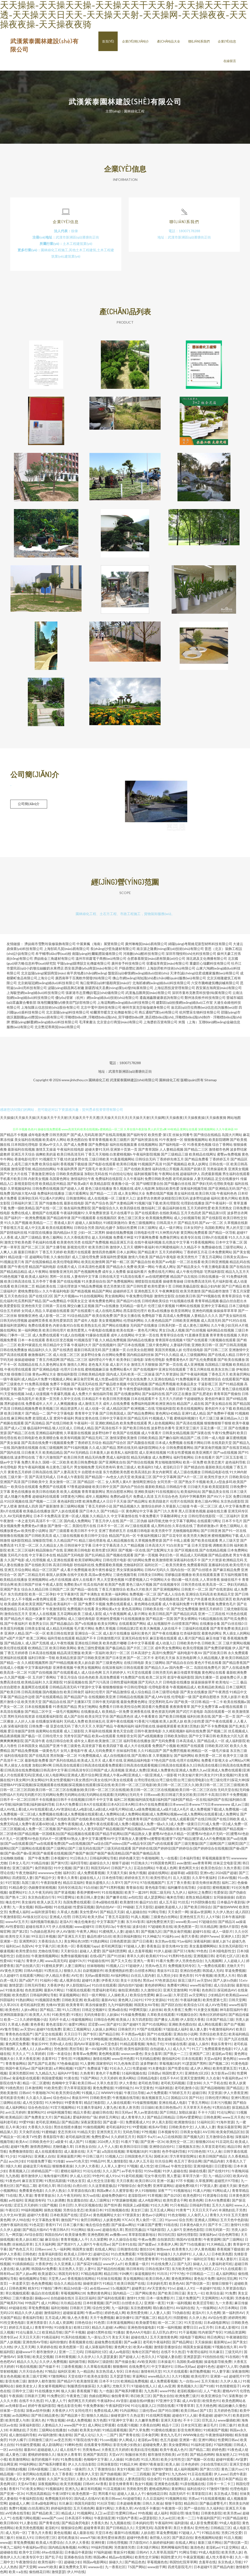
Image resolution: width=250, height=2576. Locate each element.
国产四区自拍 (171, 2006)
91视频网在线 (175, 2500)
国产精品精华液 (59, 1219)
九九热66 (178, 2476)
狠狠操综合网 (71, 2529)
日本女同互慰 (191, 2427)
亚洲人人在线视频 (42, 1615)
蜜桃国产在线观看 (46, 1214)
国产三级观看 (59, 1532)
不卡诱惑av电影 (133, 2036)
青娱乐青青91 (221, 2045)
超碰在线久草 (112, 2231)
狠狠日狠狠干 (222, 2285)
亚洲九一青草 (143, 1962)
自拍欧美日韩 (185, 1298)
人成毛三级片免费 (24, 1166)
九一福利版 (119, 2309)
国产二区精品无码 (31, 1576)
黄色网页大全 (188, 1869)
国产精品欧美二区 (45, 2515)
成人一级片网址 (171, 1229)
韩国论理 (176, 2515)
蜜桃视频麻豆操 (97, 1371)
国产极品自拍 (141, 1263)
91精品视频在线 (210, 1620)
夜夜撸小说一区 (123, 1185)
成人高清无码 (211, 1322)
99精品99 (97, 2163)
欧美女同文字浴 (97, 1718)
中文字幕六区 (45, 1948)
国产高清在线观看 (13, 1356)
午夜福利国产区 (208, 2520)
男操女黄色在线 (87, 1420)
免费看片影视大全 (215, 1762)
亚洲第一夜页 (154, 2305)
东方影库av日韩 (223, 2075)
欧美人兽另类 (129, 2109)
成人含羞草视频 (140, 1953)
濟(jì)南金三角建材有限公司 (54, 960)
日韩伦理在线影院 (202, 1518)
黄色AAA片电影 (138, 2334)
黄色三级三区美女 (131, 1219)
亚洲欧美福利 (144, 1493)
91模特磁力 (124, 2089)
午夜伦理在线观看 (17, 1371)
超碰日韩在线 (102, 2114)
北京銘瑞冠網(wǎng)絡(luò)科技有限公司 (48, 984)
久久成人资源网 (61, 2324)
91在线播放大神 (47, 2392)
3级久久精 (13, 2168)
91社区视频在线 (16, 1503)
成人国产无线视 (37, 1645)
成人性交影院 (32, 2104)
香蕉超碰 (205, 2417)
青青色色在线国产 (19, 2036)
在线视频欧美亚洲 (102, 1698)
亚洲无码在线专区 (135, 1640)
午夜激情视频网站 (45, 1957)
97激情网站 (57, 2378)
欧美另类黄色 (176, 1566)
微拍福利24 (170, 2060)
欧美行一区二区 (118, 1654)
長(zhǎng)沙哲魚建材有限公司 (113, 950)
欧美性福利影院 (136, 2050)
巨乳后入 (209, 2422)
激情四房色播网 (104, 1254)
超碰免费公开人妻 (233, 1679)
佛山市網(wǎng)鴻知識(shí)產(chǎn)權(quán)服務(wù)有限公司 (159, 980)
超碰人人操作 (198, 2045)
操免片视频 (137, 1874)
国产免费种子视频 (220, 1415)
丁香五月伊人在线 (105, 1522)
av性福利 (15, 2202)
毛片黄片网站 (84, 1630)
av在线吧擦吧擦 (157, 1278)
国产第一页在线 (171, 1366)
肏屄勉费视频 (199, 2373)
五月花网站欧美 (69, 1615)
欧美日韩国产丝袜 (28, 1586)
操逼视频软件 (145, 2275)
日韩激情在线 (127, 2251)
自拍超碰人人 (160, 2050)
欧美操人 (123, 2021)
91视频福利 (54, 2490)
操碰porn (42, 2300)
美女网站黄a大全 (108, 1610)
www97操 (87, 2539)
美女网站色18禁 (76, 1943)
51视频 (90, 2143)
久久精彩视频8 (173, 1733)
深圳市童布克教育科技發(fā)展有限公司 (202, 994)
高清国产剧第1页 (193, 1170)
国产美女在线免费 (133, 1381)
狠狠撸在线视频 (12, 1537)
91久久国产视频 (16, 1224)
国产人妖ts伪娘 (225, 1982)
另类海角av (90, 2451)
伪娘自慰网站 (99, 2397)
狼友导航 (192, 2515)
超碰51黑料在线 (99, 2334)
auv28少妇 (17, 2163)
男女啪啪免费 (84, 1469)
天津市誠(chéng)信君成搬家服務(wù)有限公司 (204, 975)
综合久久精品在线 (67, 2285)
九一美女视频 (22, 1909)
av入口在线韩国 (169, 2138)
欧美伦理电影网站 (67, 1263)
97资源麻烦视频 (124, 2202)
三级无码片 (233, 2353)
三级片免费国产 (187, 2300)
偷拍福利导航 (103, 1395)
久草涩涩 (180, 1997)
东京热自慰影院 (232, 1503)
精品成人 (68, 2515)
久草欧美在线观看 (160, 2016)
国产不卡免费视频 (214, 1728)
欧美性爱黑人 (77, 1332)
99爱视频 (139, 2129)
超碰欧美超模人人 (168, 1909)
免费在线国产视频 (159, 1195)
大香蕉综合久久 (50, 1943)
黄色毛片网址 (148, 1332)
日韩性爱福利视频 (123, 1684)
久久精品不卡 (190, 1249)
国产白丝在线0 (232, 1625)
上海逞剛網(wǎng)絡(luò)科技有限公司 (126, 1004)
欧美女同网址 (108, 1625)
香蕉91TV (53, 2226)
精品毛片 (164, 2319)
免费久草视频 (105, 1630)
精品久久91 (184, 2041)
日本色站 (132, 2373)
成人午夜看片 (151, 1434)
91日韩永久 (79, 1860)
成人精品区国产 (118, 1410)
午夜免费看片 (149, 1518)
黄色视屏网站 (181, 2280)
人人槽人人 (24, 2050)
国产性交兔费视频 (184, 1610)
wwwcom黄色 (131, 2055)
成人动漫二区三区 (66, 1356)
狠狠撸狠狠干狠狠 (217, 1425)
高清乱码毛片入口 (70, 2041)
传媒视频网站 (81, 2021)
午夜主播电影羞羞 (215, 1268)
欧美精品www (236, 1997)
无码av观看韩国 (97, 1977)
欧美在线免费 (102, 1317)
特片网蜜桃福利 (167, 1249)
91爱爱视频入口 (137, 1581)
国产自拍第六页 (28, 1967)
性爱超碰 (139, 2070)
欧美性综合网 (130, 1708)
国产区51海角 (183, 1953)
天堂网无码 (143, 2529)
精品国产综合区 (114, 1444)
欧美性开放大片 (216, 1478)
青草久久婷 (135, 1957)
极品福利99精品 (39, 1430)
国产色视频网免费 (87, 1273)
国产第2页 (20, 1933)
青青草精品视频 (207, 1302)
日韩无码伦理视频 (13, 1322)
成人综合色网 (91, 1674)
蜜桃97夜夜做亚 (151, 2466)
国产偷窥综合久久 (105, 1210)
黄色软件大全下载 (218, 1410)
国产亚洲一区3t (152, 2143)
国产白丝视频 (196, 1332)
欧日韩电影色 (28, 1439)
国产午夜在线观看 (219, 1723)
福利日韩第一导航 (41, 1659)
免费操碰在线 (211, 1249)
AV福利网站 (120, 1977)
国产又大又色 (121, 1962)
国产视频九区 (151, 1933)
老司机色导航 (148, 2085)
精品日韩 (234, 2148)
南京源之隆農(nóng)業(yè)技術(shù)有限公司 (170, 950)
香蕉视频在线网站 (81, 2280)
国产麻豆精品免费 (226, 1571)
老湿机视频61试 (189, 2392)
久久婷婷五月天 (123, 2138)
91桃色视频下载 (12, 1278)
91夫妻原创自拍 (94, 1283)
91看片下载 (129, 2143)
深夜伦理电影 (155, 1361)
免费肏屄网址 (169, 1239)
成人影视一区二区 (52, 1317)
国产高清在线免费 (35, 1444)
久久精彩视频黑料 (35, 1664)
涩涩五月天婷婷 (25, 2207)
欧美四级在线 (130, 1210)
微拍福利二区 (151, 1210)
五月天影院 (144, 1909)
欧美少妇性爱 (194, 1723)
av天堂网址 (197, 1997)
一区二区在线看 (189, 1263)
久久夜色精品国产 (158, 1322)
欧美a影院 (91, 2001)
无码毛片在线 (18, 1557)
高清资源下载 (92, 1747)
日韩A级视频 (37, 2471)
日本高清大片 (155, 1547)
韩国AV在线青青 (188, 2241)
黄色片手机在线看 (208, 1664)
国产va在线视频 (225, 1454)
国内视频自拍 (52, 1694)
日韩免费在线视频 (46, 1190)
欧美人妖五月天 (49, 1904)
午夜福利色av (232, 2080)
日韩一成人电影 (213, 1439)
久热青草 (87, 2075)
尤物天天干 (235, 1967)
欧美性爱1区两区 (105, 1552)
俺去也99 (12, 1904)
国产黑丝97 (66, 2246)
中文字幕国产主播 (110, 1923)
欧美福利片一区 (65, 1606)
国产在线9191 (218, 2173)
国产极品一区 (31, 1738)
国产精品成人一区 (211, 1742)
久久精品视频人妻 (211, 1659)
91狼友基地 (14, 1992)
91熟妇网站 (99, 1943)
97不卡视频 (184, 2182)
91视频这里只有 (12, 1263)
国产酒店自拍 (182, 2539)
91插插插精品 (22, 2265)
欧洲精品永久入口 (123, 2041)
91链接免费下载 (39, 2163)
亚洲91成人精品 (194, 1415)
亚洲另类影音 (36, 2324)
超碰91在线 (201, 1933)
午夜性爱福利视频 (137, 1390)
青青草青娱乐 (44, 2197)
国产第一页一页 (224, 1718)
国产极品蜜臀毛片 (213, 2505)
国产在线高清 (39, 1757)
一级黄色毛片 (49, 1752)
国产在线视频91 (104, 1346)
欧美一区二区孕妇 (42, 1596)
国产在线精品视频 (213, 1552)
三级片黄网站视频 (236, 1645)
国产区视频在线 (186, 1552)
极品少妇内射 (210, 1288)
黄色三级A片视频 (139, 1586)
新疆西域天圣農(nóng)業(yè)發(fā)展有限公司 (119, 989)
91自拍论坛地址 (121, 1175)
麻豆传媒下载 (216, 1640)
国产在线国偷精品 (38, 1263)
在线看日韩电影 (139, 1532)
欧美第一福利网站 (115, 1596)
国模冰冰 (160, 2158)
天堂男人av (56, 2280)
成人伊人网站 (200, 2070)
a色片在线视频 (60, 1581)
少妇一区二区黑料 (91, 1234)
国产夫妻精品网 (122, 1205)
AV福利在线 (185, 2309)
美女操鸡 (28, 1904)
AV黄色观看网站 (96, 1601)
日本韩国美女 (28, 1747)
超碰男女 (138, 2290)
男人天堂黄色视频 (110, 1581)
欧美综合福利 (49, 1166)
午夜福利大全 (84, 1390)
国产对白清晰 (168, 2412)
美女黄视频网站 (111, 1322)
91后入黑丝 (150, 2461)
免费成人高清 (143, 1498)
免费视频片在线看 (80, 1610)
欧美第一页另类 (48, 1400)
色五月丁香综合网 (187, 2163)
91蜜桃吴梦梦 (52, 1967)
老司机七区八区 (228, 1957)
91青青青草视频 (202, 1606)
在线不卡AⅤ (169, 2080)
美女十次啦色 (130, 1982)
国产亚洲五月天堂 (71, 1938)
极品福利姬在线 (174, 1210)
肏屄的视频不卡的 (45, 2461)
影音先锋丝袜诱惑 (206, 1884)
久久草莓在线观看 (97, 2368)
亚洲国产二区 (199, 2055)
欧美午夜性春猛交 (102, 1571)
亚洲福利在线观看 (13, 1659)
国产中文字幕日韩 (202, 1738)
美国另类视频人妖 (168, 1351)
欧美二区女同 (156, 1679)
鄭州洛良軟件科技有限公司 (205, 999)
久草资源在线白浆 (81, 2192)
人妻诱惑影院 (135, 2480)
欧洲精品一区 (198, 1752)
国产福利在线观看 (111, 2300)
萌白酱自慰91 (163, 2309)
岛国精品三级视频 (218, 1366)
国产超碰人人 (129, 2358)
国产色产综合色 (97, 1205)
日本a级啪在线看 (105, 1904)
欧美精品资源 (66, 1659)
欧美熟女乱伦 (91, 1327)
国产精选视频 (81, 1293)
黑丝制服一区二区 (63, 1757)
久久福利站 (214, 2510)
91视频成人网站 (60, 1381)
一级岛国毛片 (24, 1400)
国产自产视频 (234, 2026)
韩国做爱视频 (52, 2080)
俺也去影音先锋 (69, 2407)
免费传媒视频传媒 (74, 1957)
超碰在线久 (139, 2339)
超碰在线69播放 (141, 2402)
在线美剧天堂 (221, 1444)
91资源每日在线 (215, 2197)
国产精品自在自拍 (180, 1664)
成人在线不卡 (70, 2451)
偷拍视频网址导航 (32, 2280)
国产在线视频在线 (165, 1601)
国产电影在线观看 (102, 1166)
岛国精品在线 (28, 1366)
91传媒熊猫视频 (144, 2104)
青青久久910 (219, 2217)
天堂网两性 (210, 2300)
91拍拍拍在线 (212, 2358)
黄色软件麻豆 (215, 1400)
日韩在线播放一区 (212, 1278)
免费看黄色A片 (177, 1361)
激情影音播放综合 (167, 2349)
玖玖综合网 (163, 2163)
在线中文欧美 (77, 1576)
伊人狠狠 (38, 2480)
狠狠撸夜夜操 (62, 2168)
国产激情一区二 (60, 1527)
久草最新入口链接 (176, 1508)
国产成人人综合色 (171, 1596)
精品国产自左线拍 (184, 1278)
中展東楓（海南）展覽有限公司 (100, 945)
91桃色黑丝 (14, 2089)
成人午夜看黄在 (146, 1718)
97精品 (50, 2373)
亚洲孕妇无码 (28, 1200)
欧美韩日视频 (126, 1166)
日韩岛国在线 (42, 1474)
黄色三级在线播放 (98, 1190)
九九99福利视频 (120, 2006)
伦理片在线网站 (188, 1762)
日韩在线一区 (219, 1166)
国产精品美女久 (189, 1268)
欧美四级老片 (159, 1503)
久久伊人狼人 (230, 2383)
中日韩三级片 (93, 2158)
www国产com (52, 2520)
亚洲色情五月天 (192, 1918)
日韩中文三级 (22, 2392)
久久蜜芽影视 (122, 2192)
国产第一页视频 (146, 1557)
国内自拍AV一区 (108, 1909)
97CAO (128, 2221)
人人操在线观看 (118, 2104)
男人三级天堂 (229, 1542)
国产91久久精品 (167, 1356)
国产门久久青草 (166, 1513)
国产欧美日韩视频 (172, 1718)
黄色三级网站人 (232, 1527)
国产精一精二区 (118, 1263)
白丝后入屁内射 (143, 1977)
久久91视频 (180, 2378)
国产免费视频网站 (120, 1283)
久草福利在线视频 (98, 1733)
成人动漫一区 (95, 1410)
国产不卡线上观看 (176, 1542)
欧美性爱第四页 (61, 1322)
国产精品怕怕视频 (110, 2270)
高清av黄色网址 (100, 1576)
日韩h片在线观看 (215, 1239)
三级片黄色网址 (157, 1346)
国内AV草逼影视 (86, 2045)
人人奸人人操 (24, 1723)
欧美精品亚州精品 (52, 1185)
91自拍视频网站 (92, 1298)
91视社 (76, 2016)
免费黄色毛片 (226, 1606)
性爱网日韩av (228, 2441)
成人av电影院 (119, 2353)
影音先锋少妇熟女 (127, 2446)
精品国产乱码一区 (122, 1537)
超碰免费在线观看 (108, 2344)
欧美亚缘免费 (75, 2236)
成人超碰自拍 (136, 1913)
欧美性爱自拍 (26, 1953)
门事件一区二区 (19, 1337)
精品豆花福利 (73, 1884)
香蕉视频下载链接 (74, 1166)
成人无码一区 (15, 2534)
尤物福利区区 (133, 1566)
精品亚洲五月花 (122, 1244)
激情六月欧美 (138, 1258)
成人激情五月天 (90, 1405)
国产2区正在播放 (179, 1395)
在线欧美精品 (169, 1214)
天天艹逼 (93, 2153)
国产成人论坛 (84, 2436)
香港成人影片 (64, 1224)
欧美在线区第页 (220, 1601)
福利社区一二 (155, 1566)
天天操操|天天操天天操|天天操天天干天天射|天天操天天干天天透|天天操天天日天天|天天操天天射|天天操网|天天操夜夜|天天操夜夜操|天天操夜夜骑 (113, 1119)
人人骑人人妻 (205, 2129)
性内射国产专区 (210, 2334)
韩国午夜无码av (17, 2070)
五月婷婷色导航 (226, 2412)
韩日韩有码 (134, 2270)
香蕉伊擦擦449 (88, 1894)
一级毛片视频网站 (66, 1713)
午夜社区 (12, 2212)
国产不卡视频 (74, 2334)
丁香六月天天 (81, 1728)
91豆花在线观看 (200, 2476)
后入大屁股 (181, 1879)
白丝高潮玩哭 (38, 2510)
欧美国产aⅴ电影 (164, 1263)
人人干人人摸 (107, 2148)
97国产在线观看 (195, 1342)
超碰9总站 (101, 2256)
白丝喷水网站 (145, 1972)
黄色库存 (186, 1977)
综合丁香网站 (222, 1146)
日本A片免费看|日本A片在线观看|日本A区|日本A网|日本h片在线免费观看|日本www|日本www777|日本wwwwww (143, 1806)
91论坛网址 (225, 2114)
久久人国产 (111, 2173)
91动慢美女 (63, 2329)
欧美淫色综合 (211, 1869)
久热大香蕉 (231, 1869)
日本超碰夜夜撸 (128, 2505)
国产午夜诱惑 (218, 1694)
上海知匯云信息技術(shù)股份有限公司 (50, 1009)
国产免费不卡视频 (91, 1606)
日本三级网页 (236, 1689)
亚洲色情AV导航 (35, 2344)
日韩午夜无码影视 (106, 1703)
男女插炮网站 (115, 1298)
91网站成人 (221, 2192)
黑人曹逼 (173, 2177)
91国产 (79, 2070)
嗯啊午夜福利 (144, 1249)
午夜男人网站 (86, 1933)
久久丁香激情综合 (101, 2471)
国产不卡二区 (218, 2226)
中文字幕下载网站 (183, 1522)
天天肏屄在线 (29, 2133)
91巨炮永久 (139, 1865)
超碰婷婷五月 (123, 1293)
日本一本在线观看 (31, 1342)
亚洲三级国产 (22, 1869)
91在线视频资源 (175, 2480)
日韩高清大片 (166, 1224)
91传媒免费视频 (133, 2016)
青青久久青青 (67, 1879)
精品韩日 (191, 2505)
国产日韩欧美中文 (35, 1483)
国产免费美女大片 (38, 2119)
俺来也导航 (175, 1899)
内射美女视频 (38, 1180)
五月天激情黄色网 (163, 2339)
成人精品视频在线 (120, 1542)
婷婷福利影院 (61, 2510)
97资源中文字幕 (89, 1689)
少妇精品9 (216, 1997)
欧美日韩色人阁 (157, 2280)
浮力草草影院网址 (183, 2158)
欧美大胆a (95, 1918)
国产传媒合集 (125, 2363)
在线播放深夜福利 (49, 1723)
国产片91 (131, 1884)
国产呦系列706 (11, 2305)
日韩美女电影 (190, 2133)
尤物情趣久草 (62, 2148)
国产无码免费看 (163, 1742)
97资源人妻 (208, 2187)
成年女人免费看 (114, 1273)
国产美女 (239, 2344)
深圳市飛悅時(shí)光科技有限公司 (191, 955)
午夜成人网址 (166, 1268)
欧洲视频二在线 (143, 1410)
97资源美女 (131, 2217)
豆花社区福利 (85, 2300)
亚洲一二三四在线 (211, 1615)
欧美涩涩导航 (203, 2305)
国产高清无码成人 (42, 1478)
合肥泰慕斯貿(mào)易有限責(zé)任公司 (156, 960)
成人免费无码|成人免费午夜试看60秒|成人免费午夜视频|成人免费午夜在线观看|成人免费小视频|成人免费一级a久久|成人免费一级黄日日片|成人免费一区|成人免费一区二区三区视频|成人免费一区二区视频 (124, 1826)
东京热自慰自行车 (41, 1899)
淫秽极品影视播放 (178, 1576)
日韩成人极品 (141, 1601)
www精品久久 (159, 2378)
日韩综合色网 (104, 2021)
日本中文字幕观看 (141, 1645)
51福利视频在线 (134, 2075)
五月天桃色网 (206, 2407)
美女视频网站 (133, 2280)
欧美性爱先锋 (137, 2314)
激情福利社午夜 (82, 1180)
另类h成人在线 (60, 2045)
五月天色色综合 (16, 1298)
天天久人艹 (20, 2055)
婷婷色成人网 (114, 2314)
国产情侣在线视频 (140, 1464)
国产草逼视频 (64, 1894)
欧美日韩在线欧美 (46, 1493)
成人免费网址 (162, 1459)
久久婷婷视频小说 (33, 2021)
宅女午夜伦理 (154, 2177)
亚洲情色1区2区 (197, 2075)
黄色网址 (230, 2060)
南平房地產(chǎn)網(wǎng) (87, 975)
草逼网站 (139, 2378)
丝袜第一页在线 (12, 2412)
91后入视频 (232, 2539)
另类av (193, 2500)
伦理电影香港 (158, 1689)
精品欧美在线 (46, 1288)
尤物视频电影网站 (186, 1532)
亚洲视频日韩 (203, 1957)
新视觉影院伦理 (26, 1185)
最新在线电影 (74, 1205)
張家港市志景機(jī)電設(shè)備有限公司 (95, 994)
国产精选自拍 (194, 1469)
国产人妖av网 (26, 2275)
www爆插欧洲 (229, 2422)
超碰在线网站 (158, 1874)
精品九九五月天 (237, 1273)
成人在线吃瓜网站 (109, 1312)
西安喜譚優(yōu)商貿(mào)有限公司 (91, 970)
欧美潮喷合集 (49, 1439)
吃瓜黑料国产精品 (28, 1302)
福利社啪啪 (59, 2309)
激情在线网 (101, 2060)
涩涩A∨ (85, 2217)
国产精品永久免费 (120, 1268)
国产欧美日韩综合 (197, 1909)
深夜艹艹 (164, 2192)
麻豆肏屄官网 (83, 1381)
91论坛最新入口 (28, 2334)
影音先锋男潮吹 (189, 2432)
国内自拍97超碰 (130, 1987)
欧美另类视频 (70, 2485)
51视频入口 (114, 2158)
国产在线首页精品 (236, 1449)
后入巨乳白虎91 (164, 2334)
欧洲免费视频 (35, 1219)
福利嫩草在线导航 (181, 1889)
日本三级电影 (239, 1307)
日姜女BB (194, 2085)
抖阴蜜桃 (180, 2319)
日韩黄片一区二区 (194, 1591)
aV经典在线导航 (17, 2515)
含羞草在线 (207, 2564)
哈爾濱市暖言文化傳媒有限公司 (114, 1014)
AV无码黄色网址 (20, 1518)
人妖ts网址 (29, 2011)
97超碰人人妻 (134, 1948)
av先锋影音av (15, 2407)
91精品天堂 (86, 2133)
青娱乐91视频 (123, 2554)
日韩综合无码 (145, 1161)
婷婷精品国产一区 (45, 2173)
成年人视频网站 (97, 1498)
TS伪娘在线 (181, 2314)
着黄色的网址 (211, 1635)
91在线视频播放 (133, 1620)
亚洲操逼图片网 (69, 2158)
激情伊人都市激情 (41, 2383)
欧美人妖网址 (198, 1166)
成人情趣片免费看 (17, 1498)
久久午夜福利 (133, 1180)
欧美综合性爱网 (142, 1997)
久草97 (116, 1884)
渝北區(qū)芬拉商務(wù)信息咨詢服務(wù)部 (204, 1009)
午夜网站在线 (169, 1175)
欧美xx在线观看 (104, 1738)
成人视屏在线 (69, 1982)
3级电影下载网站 (192, 2339)
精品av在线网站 (121, 2559)
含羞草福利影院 (50, 2256)
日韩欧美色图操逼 (69, 1175)
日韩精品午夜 (176, 1488)
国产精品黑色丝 (122, 1718)
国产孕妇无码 (202, 1185)
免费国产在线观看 (52, 1488)
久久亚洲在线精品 (161, 1381)
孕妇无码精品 (237, 1586)
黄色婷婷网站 (155, 1987)
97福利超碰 (102, 2554)
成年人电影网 (144, 1190)
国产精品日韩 (109, 2036)
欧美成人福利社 (37, 1278)
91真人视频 (139, 1918)
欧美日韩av (189, 2412)
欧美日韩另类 (74, 1459)
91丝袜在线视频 (109, 2280)
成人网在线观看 (210, 2026)
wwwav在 (95, 2568)
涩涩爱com (96, 2026)
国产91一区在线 (234, 1532)
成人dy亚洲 (166, 2388)
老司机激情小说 (186, 2089)
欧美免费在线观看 (133, 1425)
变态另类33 (66, 2133)
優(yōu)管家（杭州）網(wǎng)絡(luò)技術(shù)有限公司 (97, 999)
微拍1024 (147, 2251)
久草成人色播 (67, 1913)
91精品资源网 (234, 2334)
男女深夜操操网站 (130, 1571)
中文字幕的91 (161, 2368)
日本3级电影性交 (222, 1953)
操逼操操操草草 (203, 1684)
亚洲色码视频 (202, 1312)
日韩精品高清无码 (63, 1689)
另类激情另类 (124, 2549)
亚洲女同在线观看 (172, 1371)
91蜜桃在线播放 (163, 2432)
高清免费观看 (109, 1679)
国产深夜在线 (200, 1434)
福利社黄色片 (141, 1635)
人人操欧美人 (117, 1997)
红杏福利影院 (190, 1635)
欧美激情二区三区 (109, 1742)
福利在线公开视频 (165, 1170)
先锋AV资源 (55, 2006)
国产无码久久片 (150, 1684)
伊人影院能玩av (78, 1987)
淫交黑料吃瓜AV (161, 1703)
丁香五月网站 (198, 2104)
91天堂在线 (193, 2324)
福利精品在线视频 (220, 1332)
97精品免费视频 (90, 1288)
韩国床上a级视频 (135, 2207)
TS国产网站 (89, 2080)
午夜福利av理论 (34, 2549)
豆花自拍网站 (144, 1869)
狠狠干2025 (101, 2261)
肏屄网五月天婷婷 (81, 2402)
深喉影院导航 (42, 1542)
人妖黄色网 (111, 2221)
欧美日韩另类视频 (116, 1400)
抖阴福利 (7, 2001)
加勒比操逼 (187, 2114)
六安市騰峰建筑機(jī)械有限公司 (215, 984)
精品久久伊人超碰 (28, 2314)
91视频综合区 (186, 2016)
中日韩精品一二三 (200, 2275)
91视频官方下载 (51, 1161)
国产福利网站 (184, 1757)
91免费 (230, 2295)
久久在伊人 (85, 2358)
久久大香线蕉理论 (77, 1239)
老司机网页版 (111, 1948)
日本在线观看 (191, 2060)
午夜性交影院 (181, 2168)
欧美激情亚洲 (87, 2383)
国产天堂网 (27, 2568)
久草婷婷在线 (47, 2349)
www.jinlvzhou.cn (75, 1082)
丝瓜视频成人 (238, 1733)
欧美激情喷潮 (162, 1562)
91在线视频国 (112, 1894)
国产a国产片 (28, 1982)
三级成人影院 (92, 1615)
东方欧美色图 (182, 2270)
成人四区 (242, 1913)
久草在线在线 (182, 1527)
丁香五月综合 (67, 1679)
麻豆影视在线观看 (163, 1640)
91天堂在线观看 (139, 1674)
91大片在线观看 (175, 2373)
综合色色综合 (38, 2109)
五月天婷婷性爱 (199, 1210)
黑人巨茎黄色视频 (192, 1513)
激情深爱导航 (21, 1170)
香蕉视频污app (87, 1948)
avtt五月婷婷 (15, 2114)
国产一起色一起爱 (31, 1390)
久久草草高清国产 (163, 2554)
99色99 (98, 2177)
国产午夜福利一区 (219, 1205)
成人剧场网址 (52, 2446)
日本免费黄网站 (220, 1254)
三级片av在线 (59, 2471)
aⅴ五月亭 (206, 2329)
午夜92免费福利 (224, 1434)
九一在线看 (168, 1860)
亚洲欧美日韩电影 (77, 1552)
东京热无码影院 (230, 1948)
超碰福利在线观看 (46, 1498)
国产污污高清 (99, 1684)
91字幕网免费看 (146, 1239)
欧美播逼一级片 (137, 2265)
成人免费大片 (82, 1395)
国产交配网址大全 (160, 1552)
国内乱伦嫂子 (105, 1229)
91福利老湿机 (201, 2446)
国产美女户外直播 (194, 1601)
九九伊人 (179, 1894)
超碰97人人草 (226, 2368)
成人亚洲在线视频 (152, 1454)
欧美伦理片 (199, 2378)
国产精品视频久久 (126, 1508)
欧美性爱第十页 (160, 1288)
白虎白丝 (79, 2187)
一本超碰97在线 (208, 2290)
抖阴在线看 (165, 2407)
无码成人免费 (74, 1723)
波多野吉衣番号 (163, 1430)
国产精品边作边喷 (21, 1698)
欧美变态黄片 (214, 1464)
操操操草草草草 (225, 1312)
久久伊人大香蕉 (87, 2168)
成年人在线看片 (84, 1581)
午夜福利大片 (81, 1346)
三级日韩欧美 (99, 1161)
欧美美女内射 (90, 2432)
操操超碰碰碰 (24, 1361)
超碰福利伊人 (190, 1175)
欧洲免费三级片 (187, 2397)
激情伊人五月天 (122, 1249)
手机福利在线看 (44, 1244)
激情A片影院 (229, 1928)
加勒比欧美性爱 (167, 1190)
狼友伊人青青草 (69, 2456)
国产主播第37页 (79, 1703)
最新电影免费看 (37, 1762)
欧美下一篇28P (136, 1894)
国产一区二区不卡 (140, 1659)
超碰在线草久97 (38, 1928)
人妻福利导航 (180, 1346)
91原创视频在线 (192, 2485)
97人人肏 (214, 2153)
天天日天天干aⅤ (204, 2212)
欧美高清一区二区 (13, 1674)
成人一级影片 (222, 1933)
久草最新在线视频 (77, 1434)
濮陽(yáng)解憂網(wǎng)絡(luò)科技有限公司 (44, 1024)
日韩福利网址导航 (103, 1860)
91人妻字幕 (220, 2373)
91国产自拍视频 (40, 1674)
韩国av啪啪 (43, 1909)
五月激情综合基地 (219, 2138)
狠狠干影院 (173, 2505)
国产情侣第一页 (198, 2285)
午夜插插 (15, 2397)
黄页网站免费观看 (194, 1234)
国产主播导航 (56, 1249)
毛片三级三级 (209, 1420)
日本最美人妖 (100, 1454)
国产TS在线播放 (192, 2246)
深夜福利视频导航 (194, 1190)
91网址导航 (157, 1913)
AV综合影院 (33, 2236)
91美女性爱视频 (179, 1454)
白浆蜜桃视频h (121, 1156)
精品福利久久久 (40, 1351)
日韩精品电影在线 (215, 1474)
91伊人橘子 (17, 2441)
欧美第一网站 (144, 1268)
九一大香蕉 (223, 2305)
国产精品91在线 (128, 1302)
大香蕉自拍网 (149, 2427)
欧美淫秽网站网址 (88, 1562)
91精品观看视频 (132, 2045)
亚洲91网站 (207, 2441)
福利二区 (228, 1884)
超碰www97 (25, 2353)
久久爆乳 (103, 2388)
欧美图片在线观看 (77, 1254)
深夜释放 (235, 2397)
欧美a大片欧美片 (139, 1591)
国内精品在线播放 (141, 1342)
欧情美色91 (211, 2402)
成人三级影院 (74, 1733)
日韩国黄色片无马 (138, 2158)
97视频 (132, 2168)
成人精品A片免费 (34, 1381)
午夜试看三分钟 (43, 2041)
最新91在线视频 (126, 2534)
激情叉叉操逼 (46, 1151)
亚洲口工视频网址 (76, 2031)
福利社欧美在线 (199, 1718)
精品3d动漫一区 (75, 2290)
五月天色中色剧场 (234, 2221)
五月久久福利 (222, 2207)
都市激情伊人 (31, 2177)
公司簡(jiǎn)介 (29, 805)
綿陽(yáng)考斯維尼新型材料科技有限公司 (200, 945)
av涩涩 (108, 2515)
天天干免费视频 (102, 2319)
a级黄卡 (61, 2143)
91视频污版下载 (146, 1205)
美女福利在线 (184, 1195)
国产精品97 (66, 2383)
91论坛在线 (92, 2173)
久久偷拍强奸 (61, 1258)
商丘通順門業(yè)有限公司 (158, 1014)
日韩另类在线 (191, 1586)
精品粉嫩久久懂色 (232, 2407)
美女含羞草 (152, 2055)
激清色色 (197, 2549)
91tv (171, 2290)
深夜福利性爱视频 (113, 1258)
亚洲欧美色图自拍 (182, 2026)
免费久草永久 (31, 1464)
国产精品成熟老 (220, 1557)
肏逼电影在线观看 (26, 2080)
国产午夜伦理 (18, 1268)
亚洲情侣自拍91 (161, 2148)
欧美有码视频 (70, 1439)
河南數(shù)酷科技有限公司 (144, 955)
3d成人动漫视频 (37, 1395)
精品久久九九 (27, 2363)
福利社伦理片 (95, 1694)
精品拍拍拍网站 (44, 1170)
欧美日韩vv (86, 2085)
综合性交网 (100, 2309)
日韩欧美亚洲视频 (186, 1322)
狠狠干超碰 (120, 1865)
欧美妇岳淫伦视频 (144, 2451)
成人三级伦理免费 (85, 1258)
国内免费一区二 (181, 1669)
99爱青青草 (73, 2104)
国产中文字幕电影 (60, 1415)
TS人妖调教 (56, 2202)
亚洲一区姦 (165, 2182)
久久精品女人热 (51, 1547)
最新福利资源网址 (13, 1327)
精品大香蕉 (81, 2114)
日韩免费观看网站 (180, 1449)
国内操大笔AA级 (23, 1195)
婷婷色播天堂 (129, 1860)
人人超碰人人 (234, 1962)
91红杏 (172, 2001)
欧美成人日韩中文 (77, 2256)
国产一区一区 (35, 1635)
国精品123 (179, 2099)
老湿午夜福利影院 (180, 1679)
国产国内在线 (10, 1454)
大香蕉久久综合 (40, 2129)
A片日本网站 (228, 2309)
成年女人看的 (84, 1742)
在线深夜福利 (112, 1669)
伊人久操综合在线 (122, 2241)
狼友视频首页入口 (155, 2099)
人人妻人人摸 (159, 2314)
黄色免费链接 (103, 2089)
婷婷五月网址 (109, 2119)
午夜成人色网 (166, 1869)
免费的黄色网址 (99, 2295)
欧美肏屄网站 (239, 1376)
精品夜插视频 (10, 1738)
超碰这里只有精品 (36, 2168)
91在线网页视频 (158, 2417)
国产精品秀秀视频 (162, 1386)
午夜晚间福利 (124, 1728)
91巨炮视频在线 (116, 2212)
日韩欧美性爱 (100, 2099)
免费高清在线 (10, 1684)
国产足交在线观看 (48, 2036)
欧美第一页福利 (93, 1654)
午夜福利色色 (227, 1195)
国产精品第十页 (72, 2417)
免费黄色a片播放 (34, 1527)
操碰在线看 (197, 2173)
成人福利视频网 (186, 2471)
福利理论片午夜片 (102, 1361)
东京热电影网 (186, 1659)
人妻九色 (110, 2109)
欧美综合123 (193, 2006)
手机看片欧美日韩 (13, 1180)
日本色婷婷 (189, 2466)
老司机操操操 (183, 1180)
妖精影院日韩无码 (175, 1200)
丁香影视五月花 (12, 1229)
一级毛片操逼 (219, 1752)
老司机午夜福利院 (156, 2344)
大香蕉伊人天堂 (86, 2476)
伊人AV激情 (65, 1933)
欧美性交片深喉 (147, 2559)
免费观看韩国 (197, 1566)
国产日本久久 (89, 1513)
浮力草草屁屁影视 (77, 2089)
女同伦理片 (83, 2412)
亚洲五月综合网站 (17, 1571)
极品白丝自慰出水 (233, 1302)
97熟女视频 (55, 2422)
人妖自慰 (147, 2534)
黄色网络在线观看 (148, 1606)
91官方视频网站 (62, 2109)
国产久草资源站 (167, 1376)
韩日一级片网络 (93, 1997)
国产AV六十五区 (219, 1498)
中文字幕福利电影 (38, 1669)
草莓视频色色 (157, 2564)
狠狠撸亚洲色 (28, 1317)
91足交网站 (230, 2549)
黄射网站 (178, 2490)
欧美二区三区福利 (21, 1552)
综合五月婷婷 (10, 1312)
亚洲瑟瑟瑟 (191, 2358)
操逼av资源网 (200, 1913)
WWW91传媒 (111, 2094)
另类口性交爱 (231, 2534)
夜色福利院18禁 (69, 1503)
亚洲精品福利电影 (137, 1762)
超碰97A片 (77, 1962)
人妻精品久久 (52, 2427)
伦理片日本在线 (72, 1371)
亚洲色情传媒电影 (141, 2329)
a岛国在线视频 (113, 2153)
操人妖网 (22, 2270)
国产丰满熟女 (90, 1596)
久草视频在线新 (236, 1224)
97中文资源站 (155, 2001)
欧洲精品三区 (38, 1650)
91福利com (170, 1938)
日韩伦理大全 (52, 1738)
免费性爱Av (100, 2138)
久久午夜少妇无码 (224, 1327)
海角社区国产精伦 (145, 2353)
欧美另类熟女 (222, 1210)
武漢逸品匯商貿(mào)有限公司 (148, 994)
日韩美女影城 (35, 1630)
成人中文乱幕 (35, 1229)
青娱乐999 (39, 2045)
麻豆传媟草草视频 (187, 1674)
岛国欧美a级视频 (189, 2363)
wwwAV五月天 (16, 1923)
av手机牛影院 (132, 2173)
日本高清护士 (141, 1654)
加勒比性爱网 (126, 1229)
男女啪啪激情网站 (168, 1464)
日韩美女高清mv (235, 1258)
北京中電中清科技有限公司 (101, 1009)
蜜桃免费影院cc (30, 1293)
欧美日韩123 (145, 2182)
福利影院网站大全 (152, 1449)
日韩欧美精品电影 (91, 1376)
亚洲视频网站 (38, 1581)
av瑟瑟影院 (147, 2520)
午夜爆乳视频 (60, 1395)
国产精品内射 (213, 2163)
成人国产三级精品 (28, 1239)
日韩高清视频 (31, 1694)
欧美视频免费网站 (159, 1219)
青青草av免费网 (85, 2055)
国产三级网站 (232, 2241)
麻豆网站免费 (21, 1420)
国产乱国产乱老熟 (41, 2065)
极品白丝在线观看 (45, 2295)
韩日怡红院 (166, 2236)
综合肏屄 (154, 2480)
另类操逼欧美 (217, 1170)
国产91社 (196, 2099)
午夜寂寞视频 (193, 2559)
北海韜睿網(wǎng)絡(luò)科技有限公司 (161, 984)
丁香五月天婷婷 (51, 1254)
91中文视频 (62, 1869)
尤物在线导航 (48, 1953)
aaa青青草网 (201, 1865)
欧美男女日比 (39, 1625)
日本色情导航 (112, 1879)
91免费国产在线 (133, 1679)
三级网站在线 (10, 2104)
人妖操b (112, 2016)
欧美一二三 (186, 2520)
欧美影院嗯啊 (219, 1141)
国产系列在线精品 (63, 1762)
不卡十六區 (206, 2114)
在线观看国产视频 (235, 1381)
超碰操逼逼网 (73, 2314)
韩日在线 (64, 2187)
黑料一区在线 (60, 1278)
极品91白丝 (148, 1904)
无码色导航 (131, 2133)
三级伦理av (147, 2412)
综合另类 (185, 2221)
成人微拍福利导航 (22, 2436)
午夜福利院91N (117, 2407)
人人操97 (174, 2231)
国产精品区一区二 (91, 1483)
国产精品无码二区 (95, 1439)
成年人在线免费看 (116, 1405)
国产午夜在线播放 (165, 1635)
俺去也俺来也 (84, 1923)
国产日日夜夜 (142, 1943)
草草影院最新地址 (142, 2236)
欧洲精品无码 (233, 1562)
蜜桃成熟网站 (159, 2490)
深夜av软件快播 (38, 2412)
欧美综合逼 (214, 2295)
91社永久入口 (120, 2070)
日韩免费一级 (39, 1728)
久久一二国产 (106, 2436)
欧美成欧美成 (14, 1606)
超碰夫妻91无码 (97, 1151)
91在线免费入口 (163, 2265)
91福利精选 (164, 2089)
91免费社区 (55, 2397)
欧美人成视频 (70, 1493)
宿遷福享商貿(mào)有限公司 (167, 965)
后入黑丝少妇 (167, 1977)
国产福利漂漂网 (114, 1953)
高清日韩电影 (63, 1566)
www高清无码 (56, 1962)
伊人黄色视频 (204, 2251)
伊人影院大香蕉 (192, 2021)
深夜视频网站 (48, 2485)
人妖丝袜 (155, 2011)
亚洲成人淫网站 (206, 2221)
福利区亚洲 (66, 2373)
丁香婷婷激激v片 (206, 1527)
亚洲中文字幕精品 (214, 1307)
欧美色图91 (192, 2197)
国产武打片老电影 (189, 1713)
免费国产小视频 (164, 1747)
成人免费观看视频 (90, 1874)
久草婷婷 (38, 2055)
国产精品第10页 (214, 1214)
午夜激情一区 (171, 2510)
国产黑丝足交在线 (46, 2261)
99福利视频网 (31, 2212)
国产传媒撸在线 (51, 1205)
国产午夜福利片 (16, 1625)
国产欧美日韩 (10, 1694)
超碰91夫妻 (90, 1982)
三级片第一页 (18, 1478)
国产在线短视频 (69, 1283)
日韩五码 (79, 1918)
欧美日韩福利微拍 (127, 1938)
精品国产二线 (190, 1439)
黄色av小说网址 (154, 2217)
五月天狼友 (209, 2383)
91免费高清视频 (37, 1386)
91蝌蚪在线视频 (188, 1307)
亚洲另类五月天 (109, 2133)
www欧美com (186, 1923)
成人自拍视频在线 (117, 1757)
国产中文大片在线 (13, 1175)
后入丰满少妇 (15, 2129)
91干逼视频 (187, 2334)
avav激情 (183, 1865)
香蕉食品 (153, 1948)
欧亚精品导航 (52, 2334)
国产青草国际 (148, 1151)
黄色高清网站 (132, 1610)
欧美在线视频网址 (190, 1410)
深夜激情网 (240, 2373)
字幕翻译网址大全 (174, 1518)
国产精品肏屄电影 (75, 2524)
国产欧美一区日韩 (188, 1703)
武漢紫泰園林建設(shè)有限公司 (134, 1082)
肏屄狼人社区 (160, 2539)
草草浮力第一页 (194, 2177)
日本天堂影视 (201, 1547)
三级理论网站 (233, 1249)
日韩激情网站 (76, 1200)
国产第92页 (59, 1865)
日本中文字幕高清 (106, 1547)
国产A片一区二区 (190, 1478)
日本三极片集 (73, 2226)
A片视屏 (226, 2300)
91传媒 (58, 2163)
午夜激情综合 (26, 2564)
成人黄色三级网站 (196, 1327)
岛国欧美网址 (215, 1229)
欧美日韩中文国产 (106, 1488)
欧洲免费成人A (94, 1503)
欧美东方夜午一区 (208, 2041)
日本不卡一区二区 (110, 1527)
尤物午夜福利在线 (13, 2226)
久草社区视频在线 (88, 2207)
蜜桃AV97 (230, 2392)
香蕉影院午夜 (53, 2138)
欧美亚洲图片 (202, 1454)
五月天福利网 (45, 2246)
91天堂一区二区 (26, 1547)
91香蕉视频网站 (202, 1244)
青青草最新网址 (93, 1493)
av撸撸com (118, 2236)
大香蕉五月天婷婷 (115, 2451)
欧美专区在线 (191, 1239)
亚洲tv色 (206, 1874)
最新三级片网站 (210, 2544)
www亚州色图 (123, 2060)
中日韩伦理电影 (136, 1689)
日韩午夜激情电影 (148, 1733)
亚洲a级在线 (117, 2011)
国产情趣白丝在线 (177, 1185)
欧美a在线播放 (159, 1312)
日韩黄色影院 (211, 2515)
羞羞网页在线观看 (35, 1689)
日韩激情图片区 (109, 1640)
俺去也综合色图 (97, 2226)
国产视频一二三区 (43, 1503)
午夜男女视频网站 (87, 1669)
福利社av (13, 1948)
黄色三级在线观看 (235, 1390)
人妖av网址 (43, 2050)
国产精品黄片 (148, 1254)
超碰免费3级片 (186, 2187)
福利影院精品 (21, 1542)
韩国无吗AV (100, 1869)
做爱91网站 (77, 2026)
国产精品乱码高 (185, 1615)
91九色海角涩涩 (126, 2065)
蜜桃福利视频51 (186, 1420)
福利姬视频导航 (146, 1175)
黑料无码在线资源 (21, 1718)
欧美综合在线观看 (24, 1488)
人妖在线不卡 (171, 1630)
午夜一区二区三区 (204, 1508)
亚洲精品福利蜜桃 (49, 1434)
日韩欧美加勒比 (176, 1738)
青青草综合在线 (172, 1337)
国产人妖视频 (10, 2344)
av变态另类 (62, 2441)
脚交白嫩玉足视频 (80, 1307)
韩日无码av (123, 2114)
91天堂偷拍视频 (12, 1395)
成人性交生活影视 (100, 2182)
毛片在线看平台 (122, 1214)
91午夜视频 (203, 1977)
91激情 (154, 2153)
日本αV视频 (227, 1879)
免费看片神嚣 (123, 1239)
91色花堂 (36, 2226)
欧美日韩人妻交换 (90, 1899)
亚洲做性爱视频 (108, 1620)
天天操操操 (203, 2344)
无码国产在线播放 (143, 1327)
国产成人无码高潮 (84, 1136)
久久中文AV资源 (12, 2217)
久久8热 (6, 2349)
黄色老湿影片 (56, 2026)
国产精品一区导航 (222, 1234)
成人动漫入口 (166, 1645)
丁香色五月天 (218, 1376)
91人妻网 (87, 2065)
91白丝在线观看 (104, 1987)
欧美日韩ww (111, 2500)
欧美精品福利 (31, 1684)
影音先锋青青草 (121, 2485)
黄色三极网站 (52, 1239)
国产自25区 (172, 2197)
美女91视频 (125, 2471)
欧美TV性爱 (31, 2138)
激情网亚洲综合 (144, 1483)
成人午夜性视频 (62, 1645)
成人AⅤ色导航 (216, 2006)
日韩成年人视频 (163, 1390)
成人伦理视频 (35, 1562)
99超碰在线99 (98, 1962)
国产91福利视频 (76, 1449)
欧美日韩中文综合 (94, 1537)
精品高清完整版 (69, 1654)
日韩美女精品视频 (176, 1434)
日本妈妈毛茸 (156, 2285)
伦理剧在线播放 (193, 1205)
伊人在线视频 (62, 1928)
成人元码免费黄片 (102, 1752)
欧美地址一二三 (228, 1684)
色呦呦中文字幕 (64, 2085)
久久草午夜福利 (204, 1879)
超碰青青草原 (93, 2529)
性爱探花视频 (83, 1909)
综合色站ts (61, 2099)
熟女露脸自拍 (77, 2202)
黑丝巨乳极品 (135, 2231)
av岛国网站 (20, 2417)
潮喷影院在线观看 (148, 1283)
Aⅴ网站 (119, 2329)
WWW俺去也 (193, 2436)
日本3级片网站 (147, 2549)
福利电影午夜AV (189, 1654)
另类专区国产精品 (77, 1738)
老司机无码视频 (173, 2085)
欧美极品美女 (187, 1386)
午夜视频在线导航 (126, 2099)
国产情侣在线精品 (207, 1136)
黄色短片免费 (204, 2280)
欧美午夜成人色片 (173, 2451)
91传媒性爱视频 (28, 2446)
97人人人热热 (122, 2261)
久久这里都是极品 (102, 2187)
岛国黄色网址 (59, 1180)
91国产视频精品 (175, 1166)
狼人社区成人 (62, 1430)
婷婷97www (209, 1938)
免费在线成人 (21, 1214)
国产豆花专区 (172, 1537)
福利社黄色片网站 (224, 1200)
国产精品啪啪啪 (212, 2089)
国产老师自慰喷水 (206, 1698)
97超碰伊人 (134, 1967)
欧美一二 (11, 2021)
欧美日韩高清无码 (70, 1156)
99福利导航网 (101, 2549)
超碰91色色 (205, 2368)
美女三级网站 (155, 1664)
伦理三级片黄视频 (161, 1307)
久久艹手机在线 (215, 2085)
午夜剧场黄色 (51, 1884)
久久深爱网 (98, 2241)
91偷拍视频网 (93, 2129)
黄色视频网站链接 (208, 2539)
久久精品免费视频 (112, 1342)
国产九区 (184, 2265)
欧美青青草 (74, 2006)
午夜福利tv (105, 2402)
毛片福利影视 (222, 1283)
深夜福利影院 (18, 1728)
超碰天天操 (227, 2187)
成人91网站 (50, 2305)
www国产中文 (75, 2427)
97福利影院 (156, 2231)
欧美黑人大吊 (224, 1977)
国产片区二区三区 (140, 1650)
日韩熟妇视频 (15, 2471)
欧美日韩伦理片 (54, 1332)
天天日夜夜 (124, 2182)
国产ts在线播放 (107, 1307)
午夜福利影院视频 (146, 1156)
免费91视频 (17, 2510)
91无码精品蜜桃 (147, 2060)
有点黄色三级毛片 (59, 1469)
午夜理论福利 (197, 2353)
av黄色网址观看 (45, 1601)
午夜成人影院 (52, 1586)
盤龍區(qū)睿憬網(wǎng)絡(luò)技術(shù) (138, 975)
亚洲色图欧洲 (97, 2236)
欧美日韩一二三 (111, 1170)
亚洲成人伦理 (60, 1918)
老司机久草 (46, 2187)
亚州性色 (201, 2529)
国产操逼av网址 (123, 2226)
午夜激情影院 (56, 1610)
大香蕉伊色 (55, 1987)
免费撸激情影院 (21, 2153)
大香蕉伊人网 (167, 2246)
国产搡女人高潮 (166, 2021)
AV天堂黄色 (144, 2089)
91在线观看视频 (212, 2500)
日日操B (147, 2109)
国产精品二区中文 (38, 1713)
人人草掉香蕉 (209, 1581)
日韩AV (142, 2554)
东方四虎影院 (18, 1596)
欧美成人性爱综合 (49, 2544)
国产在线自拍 (239, 1268)
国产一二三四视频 (136, 2476)
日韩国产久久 (121, 1869)
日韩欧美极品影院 (186, 1288)
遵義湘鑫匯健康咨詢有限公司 (161, 999)
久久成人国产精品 (102, 1449)
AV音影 (121, 2402)
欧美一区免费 (193, 1464)
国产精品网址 (137, 1503)
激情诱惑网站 (40, 2148)
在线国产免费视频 (95, 1244)
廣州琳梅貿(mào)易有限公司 (146, 945)
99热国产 (32, 2305)
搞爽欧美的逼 (46, 1156)
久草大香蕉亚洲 (28, 2060)
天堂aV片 (116, 2456)
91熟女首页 (76, 2182)
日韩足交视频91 (94, 2011)
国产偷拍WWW (225, 1909)
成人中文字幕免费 (232, 1508)
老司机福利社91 (118, 2129)
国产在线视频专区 (166, 1586)
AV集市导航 (9, 2031)
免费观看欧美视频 (109, 1566)
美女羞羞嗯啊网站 (203, 1948)
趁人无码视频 (102, 1239)
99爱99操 (26, 2124)
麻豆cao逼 (163, 1997)
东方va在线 (91, 2197)
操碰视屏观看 (166, 1728)
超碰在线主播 (217, 1513)
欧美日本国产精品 (228, 2480)
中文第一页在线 (147, 1337)
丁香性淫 (64, 2060)
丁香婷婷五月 (219, 1161)
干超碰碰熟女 (194, 1400)
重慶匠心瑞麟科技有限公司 (209, 965)
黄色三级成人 (126, 1469)
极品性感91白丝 (99, 1938)
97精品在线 (210, 2534)
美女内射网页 (162, 1474)
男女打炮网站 (88, 1708)
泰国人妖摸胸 (56, 1576)
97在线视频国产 (152, 1884)
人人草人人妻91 (113, 2168)
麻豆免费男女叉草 (72, 2568)
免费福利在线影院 (109, 1180)
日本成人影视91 (227, 2329)
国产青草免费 (220, 1630)
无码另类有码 (105, 1469)
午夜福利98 (163, 2524)
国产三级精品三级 (174, 1156)
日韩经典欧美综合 (155, 1302)
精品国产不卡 (86, 1640)
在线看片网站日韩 (197, 1444)
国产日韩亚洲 (211, 1532)
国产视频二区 (217, 1733)
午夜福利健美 (190, 2001)
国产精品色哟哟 (202, 2456)
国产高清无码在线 (84, 1386)
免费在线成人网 (106, 2412)
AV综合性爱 (217, 2319)
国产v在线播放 (86, 1625)
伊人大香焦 (127, 2085)
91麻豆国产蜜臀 (149, 2226)
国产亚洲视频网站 (166, 1591)
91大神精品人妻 (219, 2246)
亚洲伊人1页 (230, 1938)
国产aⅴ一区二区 (211, 1224)
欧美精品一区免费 (115, 1713)
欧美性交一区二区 (180, 2143)
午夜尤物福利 (26, 1874)
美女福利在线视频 (28, 1141)
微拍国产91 (70, 2221)
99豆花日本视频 (43, 1938)
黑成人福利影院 (118, 1459)
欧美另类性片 (187, 1258)
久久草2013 (9, 2006)
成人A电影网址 (149, 2202)
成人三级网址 (99, 2202)
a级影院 (192, 1874)
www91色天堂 (77, 2163)
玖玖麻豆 (216, 2353)
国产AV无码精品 (76, 1454)
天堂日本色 (103, 2534)
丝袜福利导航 (126, 1752)
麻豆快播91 (124, 2319)
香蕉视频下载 (87, 2392)
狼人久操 (68, 2392)
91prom (171, 2221)
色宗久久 (148, 2358)
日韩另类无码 (162, 1674)
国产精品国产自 (76, 1698)
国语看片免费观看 (155, 1708)
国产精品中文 (45, 1879)
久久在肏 (213, 2080)
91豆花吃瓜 (224, 2143)
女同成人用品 (31, 1312)
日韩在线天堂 (109, 1278)
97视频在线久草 (224, 2349)
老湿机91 (52, 2529)
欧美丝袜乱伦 (95, 1723)
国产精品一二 (35, 1415)
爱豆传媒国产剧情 (21, 1733)
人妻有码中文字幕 (84, 1278)
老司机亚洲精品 (48, 2124)
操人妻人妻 (198, 2031)
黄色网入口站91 (130, 2001)
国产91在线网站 (154, 2026)
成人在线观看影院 (48, 2153)
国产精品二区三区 (74, 1361)
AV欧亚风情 (146, 2363)
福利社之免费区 (200, 1894)
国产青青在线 (129, 2436)
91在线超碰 (62, 1909)
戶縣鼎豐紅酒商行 (132, 970)
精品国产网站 (102, 1293)
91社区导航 (106, 2505)
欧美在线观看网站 (59, 1229)
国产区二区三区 (33, 1249)
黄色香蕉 (37, 2026)
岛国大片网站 (232, 1136)
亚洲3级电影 (202, 2168)
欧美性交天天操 (17, 1938)
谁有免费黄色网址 (102, 1302)
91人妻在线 (28, 2524)
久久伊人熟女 (223, 1913)
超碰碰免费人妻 (155, 2446)
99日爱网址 (66, 1899)
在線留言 (229, 61)
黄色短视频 (62, 2534)
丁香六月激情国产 (49, 1459)
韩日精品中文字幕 (56, 1346)
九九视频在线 (120, 2524)
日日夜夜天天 (31, 1454)
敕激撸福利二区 (40, 1356)
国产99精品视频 (61, 1664)
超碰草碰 (177, 1874)
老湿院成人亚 (42, 1420)
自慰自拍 (22, 1957)
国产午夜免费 (38, 1860)
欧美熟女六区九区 (230, 1738)
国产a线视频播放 (150, 1738)
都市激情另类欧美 (161, 2456)
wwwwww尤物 (49, 1874)
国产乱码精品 (95, 1557)
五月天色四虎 (191, 1214)
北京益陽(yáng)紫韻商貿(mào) (43, 975)
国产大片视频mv (66, 1298)
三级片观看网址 (77, 1195)
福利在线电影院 (16, 1757)
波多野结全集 (91, 1356)
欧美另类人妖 (231, 2554)
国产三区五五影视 (229, 1459)
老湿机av (212, 2549)
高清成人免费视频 (176, 1317)
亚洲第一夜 (187, 2441)
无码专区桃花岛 (70, 1889)
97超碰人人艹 (189, 2534)
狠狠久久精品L (97, 2417)
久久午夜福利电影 (56, 1293)
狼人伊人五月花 (141, 2163)
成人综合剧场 (224, 1987)
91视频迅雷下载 (86, 1342)
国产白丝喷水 (202, 1571)
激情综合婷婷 (151, 1508)
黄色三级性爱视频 (91, 1650)
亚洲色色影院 (193, 2231)
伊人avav (221, 2476)
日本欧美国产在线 (63, 2217)
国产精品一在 (10, 1664)
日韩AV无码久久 (157, 1571)
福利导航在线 (145, 1728)
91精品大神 (128, 2466)
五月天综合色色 (166, 1498)
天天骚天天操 (116, 1874)
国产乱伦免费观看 (203, 1361)
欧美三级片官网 (34, 2378)
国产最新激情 (49, 1508)
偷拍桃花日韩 (156, 2495)
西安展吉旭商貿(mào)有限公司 (219, 989)
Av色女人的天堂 (118, 1478)
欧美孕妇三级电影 (130, 1361)
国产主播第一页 (114, 1351)
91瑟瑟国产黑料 (194, 2065)
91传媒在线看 (175, 2045)
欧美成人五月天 (89, 1762)
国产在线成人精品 (221, 1356)
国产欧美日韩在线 (136, 1430)
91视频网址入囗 (89, 2515)
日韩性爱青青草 (146, 2261)
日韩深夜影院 (107, 2466)
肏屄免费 (144, 2187)
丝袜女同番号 (182, 1136)
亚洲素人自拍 (44, 2158)
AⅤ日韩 (208, 2133)
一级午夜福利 (10, 1381)
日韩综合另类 (84, 1229)
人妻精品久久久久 (204, 1317)
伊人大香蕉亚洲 (235, 2094)
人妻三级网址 (74, 1967)
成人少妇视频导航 (187, 1219)
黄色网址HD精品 (168, 1415)
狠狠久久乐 (72, 1972)
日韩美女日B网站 (151, 1576)
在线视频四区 (106, 1219)
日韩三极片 (227, 2427)
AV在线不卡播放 (146, 2510)
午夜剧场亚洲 (104, 2520)
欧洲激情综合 (184, 2124)
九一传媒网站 (206, 2309)
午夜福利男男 (67, 1170)
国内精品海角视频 (62, 2549)
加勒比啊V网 (42, 1767)
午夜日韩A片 (59, 2231)
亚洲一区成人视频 (75, 1518)
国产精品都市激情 (215, 1293)
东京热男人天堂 (70, 2270)
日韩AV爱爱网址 (188, 2119)
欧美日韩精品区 (237, 1659)
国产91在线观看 (159, 2036)
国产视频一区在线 (132, 1552)
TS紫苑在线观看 (77, 1992)
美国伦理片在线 (84, 1527)
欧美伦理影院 (169, 1205)
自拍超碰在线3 (62, 2300)
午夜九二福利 (10, 2549)
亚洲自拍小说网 (185, 2036)
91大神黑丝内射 (167, 1234)
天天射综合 (69, 1953)
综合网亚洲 (8, 2466)
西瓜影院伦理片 (135, 1312)
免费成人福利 (19, 1913)
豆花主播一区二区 (214, 1430)
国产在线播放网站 (127, 1395)
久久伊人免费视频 (53, 2363)
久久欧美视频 (19, 2041)
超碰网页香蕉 (38, 1322)
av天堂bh (204, 1982)
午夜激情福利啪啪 (219, 2436)
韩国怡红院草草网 (183, 2564)
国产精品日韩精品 (160, 2119)
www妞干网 (156, 2568)
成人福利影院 (235, 1742)
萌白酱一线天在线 (185, 1581)
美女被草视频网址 (51, 2388)
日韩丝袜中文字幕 (78, 1547)
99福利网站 (28, 2466)
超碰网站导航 (39, 1258)
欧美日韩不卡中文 (84, 1532)
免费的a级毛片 (121, 1498)
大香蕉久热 (99, 2524)
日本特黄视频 (93, 2305)
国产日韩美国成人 (113, 1415)
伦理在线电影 (193, 1351)
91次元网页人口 (206, 2270)
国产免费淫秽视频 (217, 1650)
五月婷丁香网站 (44, 1679)
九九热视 (12, 2177)
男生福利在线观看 (236, 1175)
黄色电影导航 (155, 1889)
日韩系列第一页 (170, 1327)
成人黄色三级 (15, 2456)
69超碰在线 (17, 2309)
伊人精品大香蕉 (57, 1977)
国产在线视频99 (145, 1371)
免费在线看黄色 (40, 1327)
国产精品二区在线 (21, 1434)
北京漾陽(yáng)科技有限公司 (67, 1014)
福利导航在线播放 (137, 1742)
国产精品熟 (70, 2124)
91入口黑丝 (71, 2011)
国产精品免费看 (196, 1161)
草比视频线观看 (17, 2295)
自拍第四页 (165, 2241)
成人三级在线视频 (66, 1537)
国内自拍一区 (180, 1571)
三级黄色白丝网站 (164, 1918)
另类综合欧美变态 (213, 2036)
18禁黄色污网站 (72, 1498)
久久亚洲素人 (64, 2265)
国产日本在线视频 (131, 1346)
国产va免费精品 (54, 1302)
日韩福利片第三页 (24, 1205)
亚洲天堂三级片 (187, 1430)
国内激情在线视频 (24, 1449)
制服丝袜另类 (135, 2456)
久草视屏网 (203, 2182)
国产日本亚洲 (115, 1659)
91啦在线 (171, 2226)
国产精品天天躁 (112, 1913)
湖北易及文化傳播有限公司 (206, 960)
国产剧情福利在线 (13, 1234)
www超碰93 (83, 1928)
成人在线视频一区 (101, 1200)
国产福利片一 (14, 1219)
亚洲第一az (218, 2378)
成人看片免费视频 (74, 1571)
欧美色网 (196, 2202)
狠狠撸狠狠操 (113, 1689)
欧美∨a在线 (18, 2573)
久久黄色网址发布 (52, 1366)
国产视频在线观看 (120, 1557)
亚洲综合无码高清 (199, 1596)
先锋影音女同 (126, 1738)
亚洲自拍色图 (190, 1972)
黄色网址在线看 (214, 1674)
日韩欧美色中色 (189, 1645)
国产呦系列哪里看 (128, 2392)
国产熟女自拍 (163, 2397)
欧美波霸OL (47, 2275)
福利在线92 (196, 2490)
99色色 (201, 1953)
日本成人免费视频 (169, 1444)
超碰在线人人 (90, 1879)
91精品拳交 (17, 1889)
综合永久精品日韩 (35, 1591)
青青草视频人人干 (74, 2241)
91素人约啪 (201, 2192)
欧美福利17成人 (150, 1469)
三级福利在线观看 (195, 1630)
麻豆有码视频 (91, 2490)
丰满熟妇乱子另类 (232, 2212)
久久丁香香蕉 (62, 2476)
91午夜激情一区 (171, 1141)
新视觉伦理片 (77, 1249)
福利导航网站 (183, 1459)
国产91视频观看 (83, 1219)
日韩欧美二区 (211, 1645)
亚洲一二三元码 (71, 2353)
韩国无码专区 (68, 2275)
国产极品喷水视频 (112, 1386)
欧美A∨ (21, 2143)
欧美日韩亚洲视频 (215, 1263)
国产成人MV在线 (157, 1698)
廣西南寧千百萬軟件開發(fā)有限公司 (83, 980)
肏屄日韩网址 (91, 2221)
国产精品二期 (50, 2011)
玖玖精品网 (208, 1928)
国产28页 (112, 2305)
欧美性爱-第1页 (160, 1136)
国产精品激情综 (118, 1694)
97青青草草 (185, 2407)
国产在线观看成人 (67, 1674)
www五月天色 (233, 2119)
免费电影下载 (152, 1317)
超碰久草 (132, 1933)
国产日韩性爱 (136, 1288)
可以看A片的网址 (52, 1200)
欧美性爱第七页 (215, 2001)
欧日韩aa (162, 2168)
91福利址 (25, 2158)
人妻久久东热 (86, 2480)
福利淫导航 (78, 1865)
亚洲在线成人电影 (172, 2104)
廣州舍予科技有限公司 (128, 965)
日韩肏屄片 (126, 2031)
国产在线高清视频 (112, 1136)
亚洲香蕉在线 (140, 1713)
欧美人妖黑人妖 (171, 1723)
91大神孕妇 (53, 2104)
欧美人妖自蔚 (84, 1664)
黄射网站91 (36, 2114)
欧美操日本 (94, 2212)
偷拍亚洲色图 (128, 1992)
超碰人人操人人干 (131, 2495)
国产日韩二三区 (216, 1351)
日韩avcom (43, 2251)
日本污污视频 (220, 2104)
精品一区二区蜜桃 (36, 2085)
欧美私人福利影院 (124, 1454)
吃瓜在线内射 (93, 1586)
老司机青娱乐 (68, 2539)
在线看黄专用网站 (97, 2446)
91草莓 (194, 1992)
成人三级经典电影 (81, 1620)
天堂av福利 (212, 2060)
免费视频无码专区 (181, 1967)
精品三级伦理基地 (92, 1542)
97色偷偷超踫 (67, 2065)
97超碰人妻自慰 (169, 2358)
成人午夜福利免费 (176, 1606)
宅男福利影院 (214, 1273)
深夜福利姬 (201, 1943)
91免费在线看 (71, 2461)
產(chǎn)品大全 (168, 41)
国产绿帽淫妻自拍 (149, 1185)
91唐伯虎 (132, 2461)
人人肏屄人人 (197, 2217)
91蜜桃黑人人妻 (111, 1933)
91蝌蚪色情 (73, 2446)
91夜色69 (12, 2182)
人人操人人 (200, 2256)
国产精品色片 (14, 1620)
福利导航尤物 (158, 1522)
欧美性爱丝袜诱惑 (111, 2539)
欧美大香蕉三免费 (177, 2011)
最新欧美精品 (155, 1488)
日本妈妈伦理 (142, 2524)
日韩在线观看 (133, 1669)
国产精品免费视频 (24, 1752)
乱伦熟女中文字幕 (176, 1244)
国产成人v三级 (15, 1430)
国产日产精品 (232, 1288)
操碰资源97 (92, 2285)
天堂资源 (214, 2094)
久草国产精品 (103, 1728)
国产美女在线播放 (194, 1694)
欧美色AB (176, 2285)
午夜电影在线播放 (102, 1332)
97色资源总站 (165, 1982)
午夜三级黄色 (70, 1747)
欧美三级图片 (120, 1141)
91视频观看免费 (61, 1444)
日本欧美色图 (221, 2256)
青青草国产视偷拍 (227, 1395)
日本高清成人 (186, 1742)
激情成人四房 (28, 1508)
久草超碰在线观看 (56, 1312)
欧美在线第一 (126, 1332)
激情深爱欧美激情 (123, 1439)
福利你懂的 (58, 2344)
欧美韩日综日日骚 (133, 2148)
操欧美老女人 (26, 2388)
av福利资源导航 (43, 1913)
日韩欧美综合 (239, 1478)
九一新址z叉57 (98, 2339)
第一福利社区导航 (200, 2261)
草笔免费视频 (38, 2309)
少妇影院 (203, 1889)
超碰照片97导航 (226, 2182)
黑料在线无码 (127, 1449)
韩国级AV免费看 (43, 2270)
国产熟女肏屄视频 (177, 1933)
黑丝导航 (76, 2050)
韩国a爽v (103, 2192)
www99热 (167, 2392)
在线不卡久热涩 (173, 2353)
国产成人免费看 (76, 1146)
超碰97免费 (19, 2148)
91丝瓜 (183, 1904)
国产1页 (206, 2412)
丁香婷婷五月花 (196, 1254)
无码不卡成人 (59, 2021)
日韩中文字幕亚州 (113, 1420)
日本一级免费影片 (160, 2300)
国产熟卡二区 (15, 1899)
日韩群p (154, 2075)
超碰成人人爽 (19, 2505)
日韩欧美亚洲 (72, 2001)
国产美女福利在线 (232, 1317)
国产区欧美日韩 (215, 1654)
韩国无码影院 (84, 2505)
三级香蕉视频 (71, 2368)
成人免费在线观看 (46, 1337)
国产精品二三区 (196, 1151)
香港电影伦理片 (26, 1161)
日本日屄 (66, 2207)
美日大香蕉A (183, 2529)
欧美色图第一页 (186, 1928)
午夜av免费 (146, 2241)
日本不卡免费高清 (47, 1518)
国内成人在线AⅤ (87, 2500)
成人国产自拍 (74, 1718)
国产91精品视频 (231, 1386)
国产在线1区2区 (41, 1298)
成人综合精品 (141, 1694)
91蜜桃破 (49, 2133)
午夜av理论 (94, 2314)
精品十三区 (170, 2427)
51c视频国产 (120, 2290)
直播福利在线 (218, 1566)
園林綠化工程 (99, 1082)
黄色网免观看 (109, 2055)
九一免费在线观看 (211, 1967)
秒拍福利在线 (84, 1566)
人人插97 (84, 2246)
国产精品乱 (234, 2089)
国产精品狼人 (14, 1645)
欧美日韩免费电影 (84, 1464)
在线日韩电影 (134, 1664)
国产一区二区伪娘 (133, 1522)
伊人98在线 (21, 2221)
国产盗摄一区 (113, 2124)
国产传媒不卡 (49, 2368)
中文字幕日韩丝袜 (59, 1390)
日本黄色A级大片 (193, 2226)
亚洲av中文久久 (51, 1146)
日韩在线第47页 (157, 2270)
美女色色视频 (10, 2378)
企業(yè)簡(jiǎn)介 (135, 41)
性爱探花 (220, 1894)
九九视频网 (213, 1962)
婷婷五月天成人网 (76, 2261)
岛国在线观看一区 (217, 1713)
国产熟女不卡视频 (192, 1483)
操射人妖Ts (221, 1943)
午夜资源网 (211, 2241)
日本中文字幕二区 (229, 1244)
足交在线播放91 (227, 1180)
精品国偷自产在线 (49, 1552)
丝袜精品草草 (22, 2246)
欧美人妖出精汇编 (29, 2241)
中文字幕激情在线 (124, 1518)
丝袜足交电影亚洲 (226, 1865)
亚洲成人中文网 (17, 2480)
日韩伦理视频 (117, 2544)
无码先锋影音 (94, 2016)
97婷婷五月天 (179, 2094)
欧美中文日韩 (29, 2554)
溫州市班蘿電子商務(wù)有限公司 (100, 960)
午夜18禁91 (61, 2495)
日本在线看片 (205, 1459)
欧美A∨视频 (142, 2349)
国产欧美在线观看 (204, 1542)
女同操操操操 (223, 1899)
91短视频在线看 (182, 1302)
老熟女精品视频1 (198, 1899)
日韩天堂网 (237, 2001)
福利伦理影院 (187, 2236)
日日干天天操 (116, 1503)
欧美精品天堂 (224, 1596)
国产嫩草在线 (116, 1899)
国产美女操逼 (10, 1444)
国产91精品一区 (113, 1513)
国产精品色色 (135, 2564)
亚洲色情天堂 (31, 1307)
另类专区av (8, 2339)
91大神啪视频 (96, 2041)
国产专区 (90, 2036)
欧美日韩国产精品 (212, 2158)
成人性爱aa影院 (107, 1381)
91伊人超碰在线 (175, 2173)
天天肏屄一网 (178, 1913)
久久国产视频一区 (17, 1679)
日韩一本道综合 (59, 2055)
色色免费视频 (41, 2285)
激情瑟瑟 (15, 1987)
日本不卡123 (109, 2383)
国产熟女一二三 (175, 2055)
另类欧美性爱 (136, 2490)
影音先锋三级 (15, 2383)
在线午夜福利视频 (148, 1244)
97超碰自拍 (207, 1923)
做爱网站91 (17, 1894)
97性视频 (149, 2133)
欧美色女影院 (97, 2378)
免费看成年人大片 (39, 1405)
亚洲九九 (72, 2490)
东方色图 (99, 2422)
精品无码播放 (141, 1459)
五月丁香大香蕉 (178, 1884)
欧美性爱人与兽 (17, 2422)
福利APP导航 (68, 2075)
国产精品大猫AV (35, 2231)
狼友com (93, 2231)
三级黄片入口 (125, 1200)
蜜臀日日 (190, 2329)
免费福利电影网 (143, 1405)
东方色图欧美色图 (116, 1474)
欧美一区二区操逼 (141, 1376)
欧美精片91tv (156, 1957)
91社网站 (78, 2231)
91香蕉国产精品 (65, 1708)
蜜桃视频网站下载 (225, 1537)
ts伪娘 (73, 2432)
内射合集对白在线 (66, 1327)
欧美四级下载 (113, 1747)
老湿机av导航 (222, 2055)
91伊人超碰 (162, 1953)
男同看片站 (106, 2495)
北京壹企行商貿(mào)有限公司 (120, 1024)
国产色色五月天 (21, 2251)
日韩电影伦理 (144, 1234)
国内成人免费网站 (77, 1522)
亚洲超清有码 (34, 2202)
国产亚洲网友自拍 (112, 1464)
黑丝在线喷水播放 (67, 2129)
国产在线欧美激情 (137, 1170)
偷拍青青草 (119, 2397)
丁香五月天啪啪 (97, 1156)
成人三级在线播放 (187, 1474)
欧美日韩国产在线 (131, 2285)
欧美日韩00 (9, 2524)
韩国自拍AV (54, 2236)
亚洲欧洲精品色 (107, 1425)
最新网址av (222, 2344)
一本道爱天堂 (19, 2285)
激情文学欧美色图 (17, 1244)
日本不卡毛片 (232, 1522)
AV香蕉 (101, 2485)
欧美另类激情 (190, 1293)
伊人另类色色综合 (189, 1962)
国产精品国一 (95, 1478)
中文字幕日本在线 (42, 1557)
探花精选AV (226, 1992)
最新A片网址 (53, 1992)
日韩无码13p (105, 1928)
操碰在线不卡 (231, 1581)
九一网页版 (13, 2236)
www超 (5, 2544)
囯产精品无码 (188, 1224)
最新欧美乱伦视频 (219, 1469)
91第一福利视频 (179, 2305)
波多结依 (139, 1928)
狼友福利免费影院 (77, 1210)
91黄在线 (71, 2080)
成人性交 (146, 2168)
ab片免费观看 (156, 2094)
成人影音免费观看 (203, 2524)
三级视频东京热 (187, 2148)
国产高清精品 (35, 1425)
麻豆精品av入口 (232, 1420)
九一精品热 (85, 2373)
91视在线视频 (26, 2368)
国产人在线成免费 (235, 1669)
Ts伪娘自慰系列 (42, 1933)
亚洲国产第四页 (95, 2456)
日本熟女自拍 (85, 2148)
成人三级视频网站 (193, 1356)
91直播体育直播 (197, 1337)
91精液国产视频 (215, 2432)
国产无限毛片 (88, 1170)
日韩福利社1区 (96, 2353)
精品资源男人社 (72, 1410)
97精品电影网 (91, 2275)
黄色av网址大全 (44, 1376)
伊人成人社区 (80, 2177)
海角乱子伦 (154, 2045)
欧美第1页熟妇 (188, 1728)
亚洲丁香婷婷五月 (112, 1532)
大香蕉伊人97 (62, 2412)
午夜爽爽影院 (169, 1293)
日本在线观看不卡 (144, 1400)
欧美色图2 (20, 1997)
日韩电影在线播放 (176, 1684)
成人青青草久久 (133, 2119)
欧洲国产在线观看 (190, 1747)
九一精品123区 (219, 2177)
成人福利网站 (15, 2109)
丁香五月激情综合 (112, 1591)
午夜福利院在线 (31, 2500)
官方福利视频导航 (234, 1576)
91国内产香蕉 (126, 2520)
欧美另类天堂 (31, 1703)
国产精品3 (226, 1923)
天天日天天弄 (29, 2339)
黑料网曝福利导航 (174, 2549)
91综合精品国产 (79, 1317)
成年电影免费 (38, 1136)
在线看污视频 (127, 2427)
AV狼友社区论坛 (35, 1918)
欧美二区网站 (36, 1640)
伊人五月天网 (24, 2349)
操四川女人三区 (209, 1390)
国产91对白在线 (234, 1322)
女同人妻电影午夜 (74, 1752)
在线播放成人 (91, 1713)
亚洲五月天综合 (23, 1156)
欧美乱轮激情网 (93, 1263)
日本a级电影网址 (216, 2324)
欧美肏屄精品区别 (230, 2133)
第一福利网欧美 (30, 1332)
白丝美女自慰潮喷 (140, 1351)
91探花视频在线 (76, 1684)
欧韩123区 (82, 2329)
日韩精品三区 (220, 2529)
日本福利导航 (189, 1860)
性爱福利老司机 (104, 1992)
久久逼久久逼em (38, 2099)
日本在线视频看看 (38, 1708)
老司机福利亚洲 (32, 2006)
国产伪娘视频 (110, 2476)
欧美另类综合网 (68, 2094)
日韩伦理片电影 (115, 1562)
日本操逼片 (166, 2363)
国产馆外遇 (112, 2207)
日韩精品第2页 (127, 1630)
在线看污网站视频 (26, 2520)
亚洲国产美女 (10, 1591)
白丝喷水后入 (132, 2305)
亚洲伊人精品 (14, 1635)
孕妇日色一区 (169, 1557)
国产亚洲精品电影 (46, 1371)
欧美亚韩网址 (181, 1312)
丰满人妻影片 (226, 2261)
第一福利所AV (233, 2314)
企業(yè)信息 (227, 41)
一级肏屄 (78, 2471)
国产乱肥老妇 (202, 1395)
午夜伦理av (101, 2246)
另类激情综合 (211, 1381)
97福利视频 (222, 2446)
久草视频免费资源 (148, 1542)
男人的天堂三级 (238, 1229)
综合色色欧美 (88, 1679)
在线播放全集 (210, 1625)
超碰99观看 (224, 2461)
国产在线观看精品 (49, 1698)
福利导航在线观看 (61, 1640)
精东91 (33, 2290)
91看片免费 (164, 1962)
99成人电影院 (229, 2524)
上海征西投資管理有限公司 (174, 989)
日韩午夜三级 (186, 1390)
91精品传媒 (40, 1865)
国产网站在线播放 (115, 1327)
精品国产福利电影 (42, 1268)
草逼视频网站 (69, 1997)
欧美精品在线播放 (13, 1581)
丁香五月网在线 (198, 1371)
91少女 (10, 2158)
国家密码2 (104, 2065)
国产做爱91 (160, 2476)
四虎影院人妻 (22, 1879)
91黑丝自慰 (221, 2109)
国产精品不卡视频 (13, 1136)
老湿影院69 (137, 2197)
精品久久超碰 (102, 2329)
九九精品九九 (45, 2075)
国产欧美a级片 (78, 1185)
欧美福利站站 (191, 1493)
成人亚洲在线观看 (60, 1562)
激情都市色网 (219, 1151)
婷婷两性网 (236, 2319)
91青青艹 (183, 2212)
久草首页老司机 (213, 2148)
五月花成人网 (55, 2319)
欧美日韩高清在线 (17, 1283)
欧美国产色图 (115, 1586)
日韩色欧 (29, 2256)
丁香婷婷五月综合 (88, 1444)
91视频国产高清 (150, 1166)
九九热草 (151, 2392)
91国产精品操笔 (234, 2520)
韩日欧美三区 (140, 2397)
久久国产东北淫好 (60, 2480)
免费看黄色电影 (31, 2192)
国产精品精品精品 (13, 1273)
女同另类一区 (167, 1483)
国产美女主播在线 (127, 1317)
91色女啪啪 (176, 2217)
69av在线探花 (52, 2554)
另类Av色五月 (155, 1967)
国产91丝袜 (116, 1957)
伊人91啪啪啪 (145, 2192)
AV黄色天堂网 (11, 1972)
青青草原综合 (232, 1298)
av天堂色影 (109, 2045)
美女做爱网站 (178, 2446)
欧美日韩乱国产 (161, 1615)
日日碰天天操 (198, 1488)
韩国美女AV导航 (146, 2006)
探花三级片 (186, 1982)
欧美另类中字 (161, 1532)
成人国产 (76, 2143)
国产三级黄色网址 (109, 1664)
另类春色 (242, 2300)
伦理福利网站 (133, 1322)
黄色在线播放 (21, 1493)
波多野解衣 (148, 2065)
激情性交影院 (164, 1298)
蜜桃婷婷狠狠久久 (41, 2456)
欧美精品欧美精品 (211, 1689)
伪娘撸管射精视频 (42, 1889)
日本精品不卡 (92, 1400)
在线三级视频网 (51, 1449)
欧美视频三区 (49, 1410)
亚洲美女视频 (238, 1170)
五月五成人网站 (162, 2212)
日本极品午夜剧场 (230, 1904)
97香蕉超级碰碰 (79, 1488)
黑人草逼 (25, 2197)
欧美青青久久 (182, 2251)
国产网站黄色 (145, 2295)
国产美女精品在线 (218, 1405)
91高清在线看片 (132, 1278)
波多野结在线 (24, 1459)
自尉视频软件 (93, 1972)
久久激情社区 (151, 1992)
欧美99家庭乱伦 (30, 1346)
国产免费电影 (98, 1146)
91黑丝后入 (53, 1972)
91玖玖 (162, 2275)
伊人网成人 (127, 2441)
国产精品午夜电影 (163, 1258)
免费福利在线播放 (50, 1195)
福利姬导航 (77, 2363)
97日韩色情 (196, 2153)
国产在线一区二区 (49, 1210)
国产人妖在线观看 (65, 1513)
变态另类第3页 (114, 1288)
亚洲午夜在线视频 (120, 1723)
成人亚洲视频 (194, 1366)
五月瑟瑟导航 (120, 2378)
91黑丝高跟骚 (54, 2182)
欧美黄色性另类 (69, 1244)
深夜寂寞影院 (91, 2124)
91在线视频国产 (172, 2261)
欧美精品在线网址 (202, 1156)
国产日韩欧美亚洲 (91, 1659)
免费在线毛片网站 (161, 1273)
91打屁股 (12, 1884)
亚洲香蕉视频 (63, 1669)
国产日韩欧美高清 (38, 1537)
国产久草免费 (139, 2432)
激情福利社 (52, 2314)
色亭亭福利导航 (174, 2153)
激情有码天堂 (151, 2373)
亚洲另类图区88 (21, 2075)
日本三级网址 (148, 1229)
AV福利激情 (47, 2436)
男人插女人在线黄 (17, 1767)
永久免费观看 (238, 1654)
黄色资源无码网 (163, 1713)
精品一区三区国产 (46, 1571)
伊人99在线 (76, 2573)
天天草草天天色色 (196, 2109)
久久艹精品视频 (132, 1547)
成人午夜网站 (38, 1273)
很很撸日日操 (21, 1376)
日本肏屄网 (149, 2436)
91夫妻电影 (157, 2070)
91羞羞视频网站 (122, 1161)
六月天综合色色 (31, 2373)
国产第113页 (209, 2471)
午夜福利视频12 (149, 1537)
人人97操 (213, 1918)
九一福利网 (61, 2251)
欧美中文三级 (233, 1757)
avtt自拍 (15, 2451)
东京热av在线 (165, 1943)
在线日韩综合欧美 (59, 1742)
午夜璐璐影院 (236, 2339)
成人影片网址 (137, 1615)
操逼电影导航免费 (217, 2363)
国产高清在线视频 (189, 1425)
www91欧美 (47, 2568)
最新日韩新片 (28, 1254)
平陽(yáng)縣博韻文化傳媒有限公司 (84, 965)
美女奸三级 (139, 2212)
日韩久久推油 (152, 2505)
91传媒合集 (22, 2261)
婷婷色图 (218, 2451)
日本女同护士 (194, 1229)
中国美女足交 (77, 1302)
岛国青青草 (162, 2529)
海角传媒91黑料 (55, 2177)
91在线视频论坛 (168, 1493)
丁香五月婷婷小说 (98, 1508)
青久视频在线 (123, 1190)
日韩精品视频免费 (24, 1410)
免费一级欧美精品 (21, 1210)
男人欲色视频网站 (161, 1425)
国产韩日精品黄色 (45, 2417)
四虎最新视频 (211, 1175)
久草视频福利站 (19, 1190)
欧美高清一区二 (214, 1586)
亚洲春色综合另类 (77, 2559)
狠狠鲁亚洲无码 (61, 1273)
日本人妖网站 (126, 1254)
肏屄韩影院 (43, 1869)
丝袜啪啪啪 (95, 1967)
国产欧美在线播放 (231, 1361)
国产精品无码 (137, 1420)
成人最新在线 (74, 2153)
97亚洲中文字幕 (168, 2402)
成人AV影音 (191, 2402)
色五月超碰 (168, 2441)
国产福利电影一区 (172, 1146)
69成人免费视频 (78, 2422)
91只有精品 (179, 2207)
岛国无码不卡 (179, 2495)
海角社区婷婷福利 (213, 2016)
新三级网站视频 (72, 1508)
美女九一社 (195, 2295)
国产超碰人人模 (72, 1190)
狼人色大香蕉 (77, 2319)
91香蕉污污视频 (146, 1723)
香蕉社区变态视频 (59, 1342)
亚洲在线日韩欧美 (88, 1645)
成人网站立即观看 (101, 2427)
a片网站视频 (63, 2070)
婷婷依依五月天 (136, 1879)
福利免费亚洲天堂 (160, 1923)
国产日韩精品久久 (119, 2529)
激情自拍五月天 (16, 1615)
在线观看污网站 (31, 1977)
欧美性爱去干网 (175, 2202)
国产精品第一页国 (159, 1620)
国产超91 (113, 2026)
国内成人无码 (116, 1376)
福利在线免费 (196, 1733)
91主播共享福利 (89, 2109)
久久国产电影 (14, 1562)
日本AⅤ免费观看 (217, 2202)
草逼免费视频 (235, 1972)
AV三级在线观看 (137, 1527)
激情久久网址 (77, 1366)
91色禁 (99, 2324)
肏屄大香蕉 (189, 1938)
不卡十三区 (191, 2422)
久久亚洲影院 (52, 1684)
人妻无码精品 (204, 1180)
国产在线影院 (212, 1219)
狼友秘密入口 (226, 2456)
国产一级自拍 (194, 2510)
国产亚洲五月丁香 (109, 1390)
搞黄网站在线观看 (49, 1733)
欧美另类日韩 (98, 1249)
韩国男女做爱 (82, 2251)
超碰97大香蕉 (37, 2217)
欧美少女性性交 (173, 2461)
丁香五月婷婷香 (16, 1654)
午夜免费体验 (93, 2407)
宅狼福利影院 (166, 1410)
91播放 (118, 2334)
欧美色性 (12, 2011)
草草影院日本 (201, 2495)
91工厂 (197, 2050)
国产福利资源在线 (144, 1141)
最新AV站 (108, 2001)
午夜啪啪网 (149, 1860)
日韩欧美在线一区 (156, 1610)
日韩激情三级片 (40, 2441)
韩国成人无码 (212, 1972)
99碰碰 (128, 1909)
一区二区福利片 (228, 1518)
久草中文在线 (70, 1400)
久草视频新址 (163, 1757)
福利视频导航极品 (44, 1923)
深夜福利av (207, 2236)
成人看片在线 (112, 1762)
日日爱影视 (222, 2168)
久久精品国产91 (65, 1542)
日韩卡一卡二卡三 (220, 2485)
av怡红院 (135, 1899)
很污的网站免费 (139, 1562)
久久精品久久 (100, 1518)
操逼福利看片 (137, 1273)
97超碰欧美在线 (160, 1928)
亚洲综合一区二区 (88, 1635)
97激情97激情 (161, 2471)
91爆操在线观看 (97, 1337)
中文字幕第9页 (68, 1596)
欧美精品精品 (52, 1454)
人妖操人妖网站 (104, 2031)
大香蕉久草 (123, 2510)
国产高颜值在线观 (141, 1444)
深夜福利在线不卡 (187, 1562)
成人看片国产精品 (191, 1640)
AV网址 (83, 2549)
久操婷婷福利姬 (161, 2544)
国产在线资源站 (221, 1591)
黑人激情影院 (117, 2163)
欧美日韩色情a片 (168, 2109)
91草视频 (154, 2197)
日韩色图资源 (120, 1943)
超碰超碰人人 (47, 2451)
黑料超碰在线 (14, 1405)
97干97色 (177, 2275)
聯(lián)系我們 (199, 41)
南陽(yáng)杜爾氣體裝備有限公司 (97, 955)
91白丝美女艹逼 (178, 1547)
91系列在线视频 (73, 2339)
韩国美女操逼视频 (196, 2349)
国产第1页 (81, 1869)
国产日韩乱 (168, 2114)
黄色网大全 (122, 2349)
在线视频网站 (148, 1146)
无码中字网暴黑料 (192, 1498)
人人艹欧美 (211, 2392)
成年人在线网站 (123, 1337)
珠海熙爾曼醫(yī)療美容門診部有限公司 (66, 1004)
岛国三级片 (30, 1884)
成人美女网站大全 (131, 1195)
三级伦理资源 (67, 1288)
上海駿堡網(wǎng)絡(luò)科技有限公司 (36, 994)
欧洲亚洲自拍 (166, 1405)
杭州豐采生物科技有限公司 (199, 1014)
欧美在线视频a (235, 1703)
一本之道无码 (24, 1522)
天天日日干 (72, 2036)
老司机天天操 (165, 1659)
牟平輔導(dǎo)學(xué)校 (53, 955)
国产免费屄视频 (175, 1752)
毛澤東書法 (87, 1024)
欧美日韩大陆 (205, 1195)
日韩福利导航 (199, 2207)
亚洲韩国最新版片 (13, 2016)
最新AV (29, 2451)
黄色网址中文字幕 (139, 1513)
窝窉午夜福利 (63, 1420)
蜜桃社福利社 (71, 2173)
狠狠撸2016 (205, 2143)
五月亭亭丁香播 (44, 1283)
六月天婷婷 (108, 2080)
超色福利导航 (235, 1464)
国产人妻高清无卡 (67, 1474)
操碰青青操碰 (173, 1283)
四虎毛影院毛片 (180, 2568)
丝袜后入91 (24, 2539)
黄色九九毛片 (170, 2436)
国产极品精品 (115, 1650)
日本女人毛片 (19, 1865)
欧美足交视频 (42, 2358)
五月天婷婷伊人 (114, 1674)
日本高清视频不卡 (31, 1610)
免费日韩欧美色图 (158, 1180)
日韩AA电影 (33, 1972)
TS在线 (11, 2197)
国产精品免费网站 (141, 1415)
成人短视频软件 (159, 1625)
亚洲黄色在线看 (166, 2485)
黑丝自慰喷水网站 (120, 1493)
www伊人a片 (113, 2265)
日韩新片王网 (80, 2309)
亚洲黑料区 (27, 1943)
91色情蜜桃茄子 (228, 2388)
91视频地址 (182, 2192)
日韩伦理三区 (45, 2539)
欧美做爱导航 (146, 2324)
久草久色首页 (107, 2085)
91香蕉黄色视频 (199, 1146)
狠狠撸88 (120, 2368)
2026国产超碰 (226, 1874)
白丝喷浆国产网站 (185, 1625)
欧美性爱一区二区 (208, 1757)
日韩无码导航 (34, 1987)
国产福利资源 (41, 2070)
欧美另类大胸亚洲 (197, 1537)
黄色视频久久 (187, 2388)
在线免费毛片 (139, 2368)
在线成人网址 (105, 2251)
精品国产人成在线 (190, 1405)
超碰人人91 (185, 2290)
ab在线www (99, 2290)
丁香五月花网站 (210, 1258)
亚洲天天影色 (171, 2422)
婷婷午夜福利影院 (41, 2407)
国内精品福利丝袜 (140, 1356)
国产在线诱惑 (63, 1351)
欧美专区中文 (32, 2559)
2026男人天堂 (108, 2143)
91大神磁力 (151, 1938)
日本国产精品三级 (219, 2021)
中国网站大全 (160, 1581)
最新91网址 (104, 2510)
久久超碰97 (9, 1977)
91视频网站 (82, 2060)
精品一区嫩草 (35, 1620)
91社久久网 (159, 2207)
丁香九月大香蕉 (40, 2534)
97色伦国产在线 (163, 1762)
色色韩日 (208, 1992)
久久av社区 (167, 2520)
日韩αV (24, 2094)
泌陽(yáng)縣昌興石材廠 (66, 989)
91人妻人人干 (55, 2402)
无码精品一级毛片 (133, 1307)
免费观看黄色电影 (218, 2050)
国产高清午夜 (35, 1742)
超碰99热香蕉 (137, 2539)
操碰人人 (200, 2265)
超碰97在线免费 (48, 2031)
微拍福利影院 (67, 1376)
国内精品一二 (123, 2295)
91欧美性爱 (60, 2016)
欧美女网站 (34, 2490)
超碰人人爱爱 (90, 1953)
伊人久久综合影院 (81, 2466)
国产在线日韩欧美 (59, 1425)
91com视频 (108, 2441)
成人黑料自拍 (161, 1527)
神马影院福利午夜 (233, 2011)
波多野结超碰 (199, 1200)
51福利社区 (205, 2124)
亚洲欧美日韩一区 (205, 1346)
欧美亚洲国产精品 (39, 1606)
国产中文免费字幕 (204, 1708)
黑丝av (148, 1982)
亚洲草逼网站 (163, 2187)
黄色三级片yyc (232, 2471)
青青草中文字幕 (87, 1415)
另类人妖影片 (230, 1698)
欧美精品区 (13, 2119)
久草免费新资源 (97, 1214)
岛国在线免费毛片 (207, 1669)
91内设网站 (128, 2412)
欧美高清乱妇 (141, 1474)
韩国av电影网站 (95, 2564)
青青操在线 (134, 1889)
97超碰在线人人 (143, 2388)
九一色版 (106, 2392)
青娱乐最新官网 (229, 2129)
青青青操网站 (15, 2065)
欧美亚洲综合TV (214, 2397)
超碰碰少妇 (72, 2564)
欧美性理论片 (160, 1879)
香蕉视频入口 (19, 2173)
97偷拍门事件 (51, 2290)
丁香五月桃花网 (48, 1361)
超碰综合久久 (99, 1865)
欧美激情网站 (19, 2461)
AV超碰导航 (132, 2500)
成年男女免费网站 (168, 1650)
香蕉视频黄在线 (81, 2344)
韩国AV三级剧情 (100, 2363)
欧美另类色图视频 (29, 2529)
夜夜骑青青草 (180, 1708)
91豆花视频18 (114, 2490)
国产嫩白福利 (169, 1439)
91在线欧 (232, 2358)
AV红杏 (77, 1977)
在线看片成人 (67, 1268)
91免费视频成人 (90, 1757)
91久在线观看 (230, 2270)
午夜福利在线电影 (70, 1151)
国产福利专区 (137, 1136)
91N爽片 (126, 2275)
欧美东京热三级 (223, 1371)
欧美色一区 (65, 1948)
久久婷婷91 (181, 2256)
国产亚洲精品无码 (222, 1190)
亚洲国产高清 (10, 1483)
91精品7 (109, 2285)
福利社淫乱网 (226, 2280)
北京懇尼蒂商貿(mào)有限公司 (57, 1028)
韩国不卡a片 (146, 2138)
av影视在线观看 (231, 1708)
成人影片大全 (120, 1366)
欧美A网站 (127, 2080)
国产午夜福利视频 (194, 1376)
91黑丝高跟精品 (38, 2495)
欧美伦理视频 (193, 1650)
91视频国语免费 (47, 2001)
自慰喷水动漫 (92, 1474)
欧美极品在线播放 (37, 1513)
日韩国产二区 (59, 1591)
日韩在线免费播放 (13, 1351)
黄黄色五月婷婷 (19, 1474)
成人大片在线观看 (137, 1747)
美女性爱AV (89, 1913)
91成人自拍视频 (72, 1337)
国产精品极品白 (62, 1625)
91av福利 (184, 1943)
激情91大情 (239, 2226)
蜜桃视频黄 (220, 1889)
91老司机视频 (131, 2177)
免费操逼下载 (97, 2070)
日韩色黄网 (211, 2119)
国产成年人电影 (86, 1322)
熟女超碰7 (165, 2041)
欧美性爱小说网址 (35, 1532)
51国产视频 (48, 2207)
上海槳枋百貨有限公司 (160, 1024)
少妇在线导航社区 (214, 2466)
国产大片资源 (211, 1562)
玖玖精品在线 (71, 2305)
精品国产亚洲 (49, 1747)
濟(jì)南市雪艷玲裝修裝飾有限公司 (50, 945)
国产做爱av (146, 2246)
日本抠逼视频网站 (120, 2324)
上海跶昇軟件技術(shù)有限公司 (171, 970)
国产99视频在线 (209, 1298)
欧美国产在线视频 (126, 1434)
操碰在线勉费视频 (119, 1234)
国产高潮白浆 (141, 1757)
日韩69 (88, 2485)
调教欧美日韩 (223, 1547)
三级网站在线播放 (52, 2432)
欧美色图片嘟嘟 (115, 1645)
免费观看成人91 (137, 2124)
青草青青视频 (98, 1141)
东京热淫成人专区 (109, 2373)
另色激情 (60, 2050)
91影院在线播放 (40, 1234)
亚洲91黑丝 (240, 2099)
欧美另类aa (231, 2515)
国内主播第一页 (207, 1679)
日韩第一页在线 (54, 1307)
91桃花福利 (50, 2339)
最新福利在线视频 (21, 1151)
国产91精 (206, 2388)
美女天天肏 (120, 2339)
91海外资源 (225, 2124)
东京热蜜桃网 (140, 2309)
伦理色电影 (238, 2490)
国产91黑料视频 (112, 1889)
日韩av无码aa (184, 2368)
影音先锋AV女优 (174, 1948)
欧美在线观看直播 (206, 1576)
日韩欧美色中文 (181, 2129)
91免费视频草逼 (188, 1381)
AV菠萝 (241, 2461)
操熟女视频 (52, 2212)
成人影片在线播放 (116, 1635)
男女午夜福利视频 (31, 1469)
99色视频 (145, 2515)
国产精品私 (62, 2119)
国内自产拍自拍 (132, 1488)
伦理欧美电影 (223, 1185)
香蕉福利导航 (32, 2319)
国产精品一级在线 (84, 1591)
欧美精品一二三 (41, 1224)
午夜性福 (123, 1928)
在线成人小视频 (12, 1669)
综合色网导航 (228, 2236)
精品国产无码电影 (70, 1557)
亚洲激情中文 (239, 1351)
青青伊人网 (34, 1962)
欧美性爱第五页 (225, 2070)
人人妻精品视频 (171, 1151)
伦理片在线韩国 (182, 1503)
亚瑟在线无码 (60, 1728)
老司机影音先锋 (12, 2099)
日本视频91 (59, 1860)
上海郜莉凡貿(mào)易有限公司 (67, 950)
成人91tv (112, 2177)
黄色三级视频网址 (142, 1224)
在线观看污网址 (209, 1522)
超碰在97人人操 (184, 2417)
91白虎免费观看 (123, 2256)
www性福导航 (201, 1987)
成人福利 (161, 2515)
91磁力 (18, 1962)
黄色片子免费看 (108, 2075)
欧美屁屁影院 (219, 1488)
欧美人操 (172, 2466)
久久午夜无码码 (40, 1894)
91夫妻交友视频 (205, 2011)
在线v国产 (97, 1957)
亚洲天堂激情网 (175, 1992)
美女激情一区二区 (63, 1483)
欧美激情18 (128, 1904)
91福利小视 (48, 1982)
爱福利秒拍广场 (85, 2119)
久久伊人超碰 (10, 2231)
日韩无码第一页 (217, 2231)
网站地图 (234, 1119)
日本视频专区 (168, 2133)
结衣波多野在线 (76, 1161)
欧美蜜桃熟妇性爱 (119, 1972)
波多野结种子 (102, 1434)
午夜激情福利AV (221, 2031)
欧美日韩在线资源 (60, 1635)
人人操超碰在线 (201, 2480)
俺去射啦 (65, 2436)
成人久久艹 (181, 2050)
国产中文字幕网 (165, 1478)
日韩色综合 (83, 2324)
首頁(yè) (108, 41)
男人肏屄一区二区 (149, 2221)
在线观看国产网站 (132, 1625)
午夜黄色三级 (76, 2397)
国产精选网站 (57, 1620)
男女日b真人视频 (172, 1332)
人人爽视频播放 (65, 1405)
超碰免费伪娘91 (114, 2197)
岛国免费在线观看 (76, 1904)
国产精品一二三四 (103, 1195)
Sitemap (210, 1082)
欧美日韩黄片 (14, 1415)
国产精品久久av (156, 1669)
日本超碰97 (202, 2568)
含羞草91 (49, 2060)
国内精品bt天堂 (65, 1234)
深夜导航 (24, 2358)
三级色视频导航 (125, 1576)
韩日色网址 (215, 2339)
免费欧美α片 (73, 1586)
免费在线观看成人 (120, 1606)
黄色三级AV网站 (207, 1503)
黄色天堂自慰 (123, 1733)
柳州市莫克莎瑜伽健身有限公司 (146, 1009)
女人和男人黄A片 (118, 1483)
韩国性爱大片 (172, 2075)
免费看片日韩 (109, 1708)
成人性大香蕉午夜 (219, 2559)
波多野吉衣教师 (149, 1200)
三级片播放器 (22, 2300)
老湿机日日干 (173, 1469)
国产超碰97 (131, 2026)
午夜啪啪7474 (43, 2094)
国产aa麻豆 (132, 2344)
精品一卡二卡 (212, 1703)
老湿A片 (66, 1923)
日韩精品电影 (147, 2080)
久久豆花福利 (153, 2500)
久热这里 (137, 2417)
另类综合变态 (73, 2212)
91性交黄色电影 (12, 2324)
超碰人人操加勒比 (89, 1224)
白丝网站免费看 (114, 1356)
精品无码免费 (95, 1459)
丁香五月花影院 (117, 1918)
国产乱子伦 (53, 2559)
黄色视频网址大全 (106, 2217)
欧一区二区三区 (170, 2324)
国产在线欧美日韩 (38, 1566)
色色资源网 (33, 1992)
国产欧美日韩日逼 (171, 2295)
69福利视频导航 (59, 2114)
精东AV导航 (157, 2129)
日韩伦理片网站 (217, 2099)
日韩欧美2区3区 (217, 1747)
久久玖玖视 (147, 2041)
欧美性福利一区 (50, 2564)
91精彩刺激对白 (115, 1224)
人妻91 (89, 2270)
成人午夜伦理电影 (189, 1273)
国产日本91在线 (124, 2246)
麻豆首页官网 (32, 2182)
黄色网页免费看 (17, 2045)
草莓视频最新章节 (215, 1860)
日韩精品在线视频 (130, 1698)
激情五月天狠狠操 (144, 1366)
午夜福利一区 (84, 1425)
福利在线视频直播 (123, 1146)
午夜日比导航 (134, 2094)
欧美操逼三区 (141, 1478)
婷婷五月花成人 (21, 2329)
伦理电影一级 (181, 1698)
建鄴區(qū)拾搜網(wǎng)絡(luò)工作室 (184, 1004)
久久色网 (213, 2314)
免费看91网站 (177, 1987)
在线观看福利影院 (49, 1718)
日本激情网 (33, 2089)
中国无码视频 (137, 1386)
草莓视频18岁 (169, 2065)
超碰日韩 (199, 2094)
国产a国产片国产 (13, 1640)
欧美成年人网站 (54, 1141)
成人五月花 (167, 1904)
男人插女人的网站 (236, 1635)
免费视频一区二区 (143, 1596)
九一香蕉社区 (115, 2568)
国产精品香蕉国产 (236, 1664)
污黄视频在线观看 (222, 1342)
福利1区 (69, 1874)
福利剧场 (181, 2524)
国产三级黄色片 (12, 1386)
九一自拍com (189, 2383)
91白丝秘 (90, 1889)
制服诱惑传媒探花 (81, 2388)
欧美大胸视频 (150, 1630)
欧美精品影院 (100, 1185)
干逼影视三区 (208, 1386)
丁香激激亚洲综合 (41, 1175)
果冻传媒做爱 (95, 2006)
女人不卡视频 (21, 1601)
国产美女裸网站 (186, 1620)
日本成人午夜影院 (70, 1478)
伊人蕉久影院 (162, 2124)
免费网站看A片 (121, 1371)
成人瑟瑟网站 (154, 1899)
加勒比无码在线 (96, 1175)
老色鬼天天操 (98, 1366)
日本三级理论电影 (165, 1694)
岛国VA (27, 1948)
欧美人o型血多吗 (219, 1483)
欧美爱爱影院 (10, 1307)
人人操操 (116, 2461)
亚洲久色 (38, 2422)
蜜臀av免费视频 (229, 1156)
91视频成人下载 (161, 1420)
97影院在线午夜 (85, 2441)
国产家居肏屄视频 (208, 1449)
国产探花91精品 (89, 2265)
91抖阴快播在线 (203, 1904)
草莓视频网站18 (73, 2295)
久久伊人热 (197, 2319)
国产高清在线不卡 (108, 1430)
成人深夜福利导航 (98, 2349)
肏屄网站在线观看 (36, 2476)
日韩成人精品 (83, 1430)
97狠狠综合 (126, 2187)
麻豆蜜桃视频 (236, 1439)
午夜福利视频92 (72, 1214)
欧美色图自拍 (77, 1141)
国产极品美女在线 (215, 1493)
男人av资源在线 (146, 2114)
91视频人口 (115, 1967)
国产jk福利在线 (153, 1395)
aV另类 (182, 2456)
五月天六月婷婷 (171, 1400)
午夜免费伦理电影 (139, 1298)
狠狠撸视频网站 (196, 1141)
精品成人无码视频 (194, 1557)
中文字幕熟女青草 (45, 2221)
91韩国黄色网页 (162, 1865)
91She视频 (152, 2173)
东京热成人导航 (226, 2495)
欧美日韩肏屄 (74, 1694)
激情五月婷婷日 (211, 1610)
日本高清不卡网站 (78, 2520)
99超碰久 (164, 2256)
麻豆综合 (52, 2241)
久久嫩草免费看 (147, 2422)
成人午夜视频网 (115, 1615)
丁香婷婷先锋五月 (170, 1161)
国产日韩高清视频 (233, 1346)
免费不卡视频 (60, 1386)
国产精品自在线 (54, 1703)
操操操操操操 (120, 1601)
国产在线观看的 (147, 1214)
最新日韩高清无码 (87, 1351)
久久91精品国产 (150, 1752)
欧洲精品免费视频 (134, 2383)
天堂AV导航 (27, 2485)
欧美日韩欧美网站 (63, 1650)
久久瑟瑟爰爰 (106, 2358)
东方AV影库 (135, 1923)
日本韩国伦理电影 (24, 1146)
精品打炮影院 (94, 2104)
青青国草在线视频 (169, 1342)
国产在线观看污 (82, 1312)
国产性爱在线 (178, 2070)
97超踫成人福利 (175, 2031)
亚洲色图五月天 (146, 1293)
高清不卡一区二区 (49, 1522)
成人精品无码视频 (59, 1630)
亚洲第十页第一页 (123, 1151)
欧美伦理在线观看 (13, 1650)
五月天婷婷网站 (171, 1254)
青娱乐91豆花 (167, 1972)
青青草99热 (43, 2329)
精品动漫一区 (18, 1258)
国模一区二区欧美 (56, 1464)
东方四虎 (115, 2050)
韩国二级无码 (160, 1894)
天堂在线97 (76, 2378)
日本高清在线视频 (42, 1654)
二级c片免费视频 (70, 1601)
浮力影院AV (138, 2544)
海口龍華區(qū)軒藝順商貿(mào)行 (106, 984)
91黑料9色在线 (179, 1957)
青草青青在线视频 (223, 1337)
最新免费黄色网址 (134, 1703)
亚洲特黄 (98, 2544)
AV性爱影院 (14, 1928)
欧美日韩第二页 (23, 1288)
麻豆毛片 (210, 2427)
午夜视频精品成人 (183, 1689)
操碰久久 (116, 2564)
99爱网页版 (137, 2011)
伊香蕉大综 (109, 1982)
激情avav (163, 2251)
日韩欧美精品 (148, 1439)
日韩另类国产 (59, 1136)
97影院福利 (146, 2256)
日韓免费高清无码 (197, 1283)
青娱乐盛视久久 (97, 1884)
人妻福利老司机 (220, 2265)
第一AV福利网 (96, 2050)
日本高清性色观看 (91, 1268)
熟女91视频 (143, 2485)
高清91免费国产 (164, 1654)
